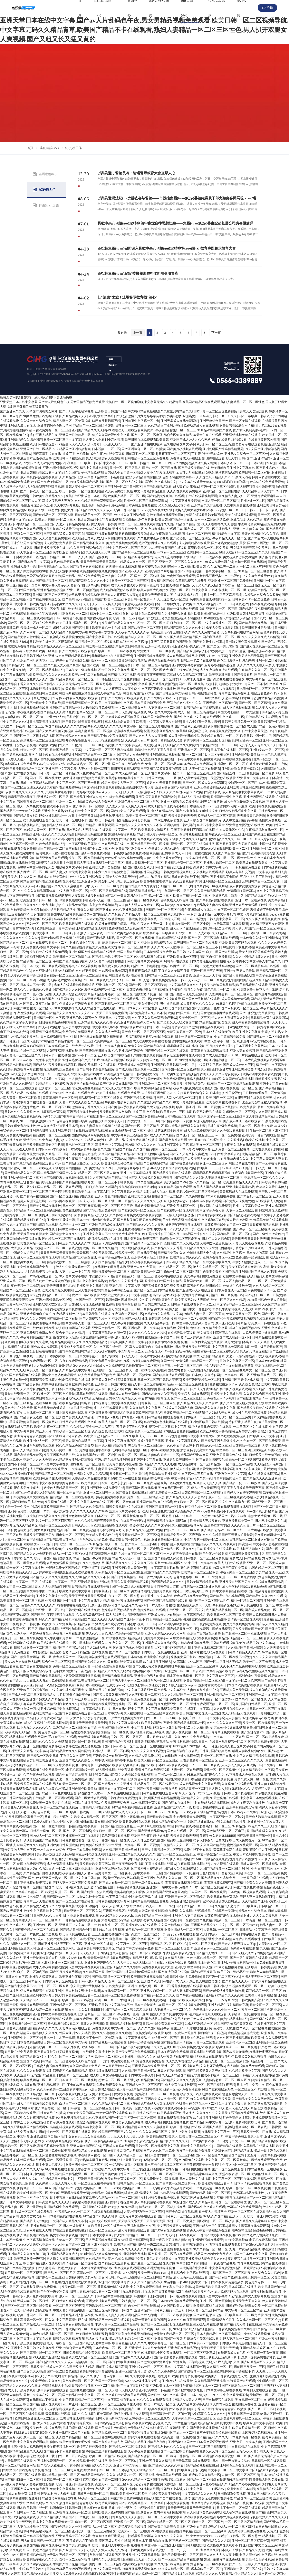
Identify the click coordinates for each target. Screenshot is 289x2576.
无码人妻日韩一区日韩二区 (36, 2301)
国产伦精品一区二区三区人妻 (53, 514)
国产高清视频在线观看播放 (226, 679)
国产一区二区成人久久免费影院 (204, 782)
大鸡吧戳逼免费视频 (231, 1436)
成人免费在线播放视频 (15, 1713)
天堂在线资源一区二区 (20, 1393)
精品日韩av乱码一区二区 (244, 740)
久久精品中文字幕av (231, 1252)
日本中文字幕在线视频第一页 (184, 2366)
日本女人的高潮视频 (260, 1252)
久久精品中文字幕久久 (192, 2404)
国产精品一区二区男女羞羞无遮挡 (129, 2009)
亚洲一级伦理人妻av (159, 646)
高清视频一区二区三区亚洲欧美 (42, 740)
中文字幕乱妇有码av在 (146, 1295)
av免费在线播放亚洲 (159, 510)
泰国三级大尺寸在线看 (78, 1046)
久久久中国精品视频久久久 (251, 956)
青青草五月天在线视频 (39, 1901)
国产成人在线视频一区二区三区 (262, 646)
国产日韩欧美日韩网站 (59, 1539)
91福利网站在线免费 (246, 1934)
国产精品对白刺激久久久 (198, 848)
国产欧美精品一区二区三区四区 (169, 2522)
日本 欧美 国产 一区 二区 (216, 1097)
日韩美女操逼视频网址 (176, 872)
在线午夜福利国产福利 (20, 1718)
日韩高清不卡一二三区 (111, 1859)
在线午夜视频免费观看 (176, 2188)
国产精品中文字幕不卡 (170, 1690)
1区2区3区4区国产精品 (171, 1647)
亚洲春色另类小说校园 (23, 1511)
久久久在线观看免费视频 (184, 491)
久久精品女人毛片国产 (269, 1464)
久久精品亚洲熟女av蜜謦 (267, 923)
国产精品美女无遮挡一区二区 (34, 1417)
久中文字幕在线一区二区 (110, 1346)
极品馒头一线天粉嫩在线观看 (200, 2094)
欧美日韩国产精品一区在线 (174, 519)
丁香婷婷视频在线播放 (160, 1863)
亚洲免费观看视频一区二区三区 (212, 1704)
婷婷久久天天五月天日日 (164, 782)
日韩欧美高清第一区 (54, 1506)
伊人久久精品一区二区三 (210, 1267)
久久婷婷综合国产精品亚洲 (262, 1393)
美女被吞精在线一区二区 (195, 1506)
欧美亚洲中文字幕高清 (271, 947)
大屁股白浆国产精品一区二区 (46, 1154)
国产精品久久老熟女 (140, 1530)
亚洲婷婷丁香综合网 (61, 1220)
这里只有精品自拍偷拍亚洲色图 (147, 477)
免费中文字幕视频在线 (65, 2489)
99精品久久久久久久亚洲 (201, 1248)
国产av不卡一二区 (84, 1055)
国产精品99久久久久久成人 (93, 510)
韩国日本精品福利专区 (173, 1389)
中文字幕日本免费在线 (270, 858)
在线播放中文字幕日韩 (71, 867)
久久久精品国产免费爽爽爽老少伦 (98, 500)
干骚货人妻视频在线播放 (31, 745)
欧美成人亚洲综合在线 (101, 1534)
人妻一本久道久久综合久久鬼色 (81, 1102)
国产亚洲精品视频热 (101, 937)
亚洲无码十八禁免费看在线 (105, 1487)
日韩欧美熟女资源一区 (240, 1027)
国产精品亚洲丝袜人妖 (192, 651)
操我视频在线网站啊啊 (123, 1878)
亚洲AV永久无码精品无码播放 (69, 655)
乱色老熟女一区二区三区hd (223, 989)
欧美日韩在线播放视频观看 (233, 759)
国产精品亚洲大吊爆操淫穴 (220, 1440)
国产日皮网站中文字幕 (15, 1304)
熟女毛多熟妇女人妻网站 (192, 1299)
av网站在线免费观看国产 (244, 2207)
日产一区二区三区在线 (204, 1765)
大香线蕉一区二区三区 (39, 1412)
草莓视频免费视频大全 (224, 731)
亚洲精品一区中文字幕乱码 (217, 914)
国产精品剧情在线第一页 (256, 623)
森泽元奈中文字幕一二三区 (143, 1873)
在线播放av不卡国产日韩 (162, 1337)
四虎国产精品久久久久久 (168, 1581)
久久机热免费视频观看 (118, 796)
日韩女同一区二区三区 (131, 425)
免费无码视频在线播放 (93, 1737)
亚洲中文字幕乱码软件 (136, 1173)
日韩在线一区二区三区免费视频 (147, 458)
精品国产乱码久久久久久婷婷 (24, 1318)
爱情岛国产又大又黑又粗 (181, 1243)
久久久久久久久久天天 (212, 2113)
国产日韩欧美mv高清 (161, 1816)
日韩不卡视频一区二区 (46, 1831)
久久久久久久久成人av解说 (260, 637)
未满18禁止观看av (173, 2479)
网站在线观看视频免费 (267, 2160)
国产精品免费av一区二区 (109, 2432)
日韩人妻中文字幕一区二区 (225, 919)
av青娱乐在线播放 (267, 2526)
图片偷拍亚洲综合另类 (36, 956)
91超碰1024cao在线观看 (124, 1478)
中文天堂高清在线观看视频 (229, 923)
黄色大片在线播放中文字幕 (165, 2258)
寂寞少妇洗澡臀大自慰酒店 (221, 1901)
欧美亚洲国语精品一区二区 (201, 1379)
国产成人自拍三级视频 (179, 1868)
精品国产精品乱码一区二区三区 (240, 1638)
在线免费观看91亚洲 (120, 1986)
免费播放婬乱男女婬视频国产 (82, 1746)
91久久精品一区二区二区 (174, 1267)
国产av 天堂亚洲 (139, 1158)
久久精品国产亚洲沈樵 (210, 2381)
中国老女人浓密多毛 (25, 1252)
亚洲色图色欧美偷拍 (246, 754)
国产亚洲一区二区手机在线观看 (244, 1633)
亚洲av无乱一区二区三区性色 (109, 900)
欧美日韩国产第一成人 (183, 1013)
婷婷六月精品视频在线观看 (19, 510)
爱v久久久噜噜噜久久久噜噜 (216, 524)
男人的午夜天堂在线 (109, 1389)
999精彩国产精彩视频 (133, 2239)
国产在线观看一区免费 (42, 1102)
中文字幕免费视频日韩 (145, 2286)
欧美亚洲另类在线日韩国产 (118, 1083)
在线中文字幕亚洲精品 (131, 2037)
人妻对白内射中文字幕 (92, 2409)
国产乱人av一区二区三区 (100, 2526)
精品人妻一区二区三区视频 (224, 2061)
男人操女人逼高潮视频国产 (65, 2258)
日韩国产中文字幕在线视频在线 (121, 698)
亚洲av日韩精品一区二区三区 (224, 1694)
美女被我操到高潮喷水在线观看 (219, 1332)
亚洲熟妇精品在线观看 (91, 928)
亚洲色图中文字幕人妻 (138, 787)
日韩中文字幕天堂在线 (257, 731)
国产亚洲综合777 (268, 467)
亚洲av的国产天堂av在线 (86, 933)
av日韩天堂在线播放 (190, 472)
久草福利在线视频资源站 (64, 787)
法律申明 (145, 374)
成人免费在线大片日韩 (29, 2131)
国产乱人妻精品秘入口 (238, 975)
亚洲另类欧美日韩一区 (179, 1459)
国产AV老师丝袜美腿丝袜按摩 (197, 811)
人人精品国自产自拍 (34, 1450)
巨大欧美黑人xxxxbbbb (200, 1158)
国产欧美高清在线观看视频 (171, 1375)
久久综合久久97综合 (266, 2272)
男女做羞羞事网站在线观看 (219, 1013)
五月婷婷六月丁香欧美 (176, 604)
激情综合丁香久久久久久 (22, 684)
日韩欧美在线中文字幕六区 (90, 1191)
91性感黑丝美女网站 (64, 2249)
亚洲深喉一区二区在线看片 (81, 1835)
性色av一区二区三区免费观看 (187, 1384)
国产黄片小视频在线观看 (184, 449)
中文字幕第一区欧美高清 (160, 933)
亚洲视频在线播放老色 (82, 1111)
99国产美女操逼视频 (76, 2545)
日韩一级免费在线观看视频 (186, 608)
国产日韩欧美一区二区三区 (39, 491)
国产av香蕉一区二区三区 (145, 627)
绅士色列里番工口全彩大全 (215, 1873)
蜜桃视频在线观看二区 (39, 820)
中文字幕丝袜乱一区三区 (220, 623)
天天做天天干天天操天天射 (126, 2136)
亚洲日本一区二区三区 (193, 749)
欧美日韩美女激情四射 (153, 829)
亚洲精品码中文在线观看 (60, 2207)
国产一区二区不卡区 (153, 1812)
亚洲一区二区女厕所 (70, 801)
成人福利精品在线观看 (194, 543)
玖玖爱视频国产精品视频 (87, 482)
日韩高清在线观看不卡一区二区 (193, 1304)
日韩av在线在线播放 (203, 693)
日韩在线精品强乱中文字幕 (238, 811)
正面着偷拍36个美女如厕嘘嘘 (28, 914)
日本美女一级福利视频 (81, 670)
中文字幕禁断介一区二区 (214, 1854)
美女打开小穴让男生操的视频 (21, 543)
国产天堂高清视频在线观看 (191, 2460)
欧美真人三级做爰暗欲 (178, 2286)
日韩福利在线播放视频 (195, 2169)
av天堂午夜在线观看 (207, 435)
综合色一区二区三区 (56, 1661)
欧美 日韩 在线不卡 (142, 2113)
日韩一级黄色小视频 (68, 618)
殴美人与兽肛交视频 (240, 872)
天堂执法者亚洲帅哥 (163, 1473)
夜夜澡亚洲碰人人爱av (77, 1873)
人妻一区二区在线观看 (204, 768)
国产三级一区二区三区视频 (147, 608)
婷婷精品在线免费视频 (163, 660)
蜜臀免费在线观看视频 (217, 1779)
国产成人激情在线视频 (266, 999)
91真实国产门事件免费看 (230, 1567)
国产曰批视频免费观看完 (53, 895)
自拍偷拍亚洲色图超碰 (138, 519)
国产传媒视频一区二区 (104, 557)
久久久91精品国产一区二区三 (181, 1694)
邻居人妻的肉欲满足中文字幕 (82, 1440)
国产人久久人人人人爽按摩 (148, 735)
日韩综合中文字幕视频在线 (193, 759)
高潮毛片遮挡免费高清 (53, 2145)
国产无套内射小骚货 (206, 1008)
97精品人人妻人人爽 (207, 1483)
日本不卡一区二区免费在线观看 (239, 2507)
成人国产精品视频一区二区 (48, 580)
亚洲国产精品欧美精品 (139, 1097)
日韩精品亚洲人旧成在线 (76, 2315)
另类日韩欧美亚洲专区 (42, 1760)
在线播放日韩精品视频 (120, 839)
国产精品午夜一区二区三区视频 (134, 552)
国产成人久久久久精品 (159, 1135)
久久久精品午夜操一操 (159, 1323)
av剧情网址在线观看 (22, 1643)
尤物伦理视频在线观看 (45, 688)
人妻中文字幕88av (113, 1158)
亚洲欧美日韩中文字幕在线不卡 (111, 2004)
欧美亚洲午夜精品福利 (74, 1976)
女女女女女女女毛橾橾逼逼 (87, 2136)
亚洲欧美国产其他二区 (174, 1008)
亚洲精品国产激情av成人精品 (242, 1379)
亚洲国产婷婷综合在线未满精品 (263, 834)
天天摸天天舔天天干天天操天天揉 (142, 2221)
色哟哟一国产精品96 (129, 1633)
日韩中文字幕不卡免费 (71, 1229)
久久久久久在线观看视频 (34, 2070)
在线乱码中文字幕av (198, 1708)
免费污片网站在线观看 (215, 1628)
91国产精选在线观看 (228, 2145)
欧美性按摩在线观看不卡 (60, 529)
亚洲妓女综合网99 (26, 1708)
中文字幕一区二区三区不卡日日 (78, 782)
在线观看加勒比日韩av (106, 2211)
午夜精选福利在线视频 (178, 1953)
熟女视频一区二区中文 (251, 2399)
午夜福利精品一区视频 (61, 1600)
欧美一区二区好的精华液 (86, 858)
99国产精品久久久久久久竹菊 (65, 726)
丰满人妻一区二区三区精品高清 (117, 2324)
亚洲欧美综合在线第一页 (110, 1755)
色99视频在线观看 (191, 2160)
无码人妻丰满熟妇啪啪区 (106, 961)
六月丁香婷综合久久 (19, 1558)
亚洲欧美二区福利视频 (143, 1196)
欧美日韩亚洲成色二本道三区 (85, 496)
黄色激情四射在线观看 (196, 1567)
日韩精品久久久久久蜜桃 (126, 2517)
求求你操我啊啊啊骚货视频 (45, 486)
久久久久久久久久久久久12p (19, 937)
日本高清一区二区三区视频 (42, 1859)
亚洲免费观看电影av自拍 (268, 496)
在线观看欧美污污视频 (148, 2423)
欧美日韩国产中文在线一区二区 (106, 463)
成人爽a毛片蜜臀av (186, 486)
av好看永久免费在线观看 (80, 698)
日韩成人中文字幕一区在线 (123, 472)
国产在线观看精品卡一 (252, 1398)
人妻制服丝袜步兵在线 (87, 895)
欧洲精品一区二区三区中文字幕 (75, 1727)
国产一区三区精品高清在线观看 (257, 966)
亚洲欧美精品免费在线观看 (64, 2141)
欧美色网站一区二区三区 (79, 2286)
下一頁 (216, 332)
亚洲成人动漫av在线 (161, 811)
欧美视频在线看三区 (58, 1502)
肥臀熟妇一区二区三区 (215, 1826)
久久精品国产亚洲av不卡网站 (103, 1972)
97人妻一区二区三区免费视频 (217, 411)
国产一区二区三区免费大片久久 (26, 679)
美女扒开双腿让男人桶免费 (55, 1854)
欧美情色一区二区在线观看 (243, 1619)
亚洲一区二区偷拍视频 (82, 590)
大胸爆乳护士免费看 (224, 651)
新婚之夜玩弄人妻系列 (57, 500)
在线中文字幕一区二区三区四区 (125, 547)
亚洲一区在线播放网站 (156, 1746)
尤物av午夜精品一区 (69, 463)
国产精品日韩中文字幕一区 (209, 2122)
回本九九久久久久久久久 (26, 792)
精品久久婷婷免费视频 (244, 2484)
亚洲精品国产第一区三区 (50, 594)
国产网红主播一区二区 (192, 1718)
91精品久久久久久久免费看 (48, 1741)
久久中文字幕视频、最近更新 (74, 505)
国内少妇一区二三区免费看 (180, 1069)
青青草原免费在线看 (225, 1732)
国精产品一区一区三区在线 (164, 909)
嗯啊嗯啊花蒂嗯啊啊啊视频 (211, 1173)
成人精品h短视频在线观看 (118, 590)
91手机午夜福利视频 (226, 1309)
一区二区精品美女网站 (131, 707)
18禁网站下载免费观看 (20, 764)
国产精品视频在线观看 (25, 1375)
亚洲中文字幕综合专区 (51, 1596)
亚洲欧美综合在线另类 (258, 1718)
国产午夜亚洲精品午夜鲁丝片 (157, 1788)
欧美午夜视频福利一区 (59, 2446)
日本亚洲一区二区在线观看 (266, 933)
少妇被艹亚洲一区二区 (95, 2249)
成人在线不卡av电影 (129, 1337)
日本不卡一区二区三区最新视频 (117, 1516)
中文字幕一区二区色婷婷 (231, 909)
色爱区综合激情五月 (64, 1652)
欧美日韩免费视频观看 (209, 1807)
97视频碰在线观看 (17, 1346)
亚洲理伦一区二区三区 (229, 764)
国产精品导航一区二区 (182, 1628)
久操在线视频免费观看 (98, 707)
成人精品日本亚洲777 (215, 1069)
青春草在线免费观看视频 (267, 482)
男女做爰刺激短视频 (48, 1530)
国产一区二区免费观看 (227, 2169)
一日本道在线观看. (273, 2150)
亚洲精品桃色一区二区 (224, 1060)
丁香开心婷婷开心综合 (207, 453)
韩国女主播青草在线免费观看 (248, 2225)
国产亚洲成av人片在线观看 (195, 1290)
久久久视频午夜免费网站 (95, 2413)
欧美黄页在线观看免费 (121, 1464)
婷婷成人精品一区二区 (173, 2569)
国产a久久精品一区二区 (205, 1182)
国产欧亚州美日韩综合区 (122, 895)
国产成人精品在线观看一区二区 (137, 1069)
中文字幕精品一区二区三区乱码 (238, 1304)
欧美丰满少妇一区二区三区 (84, 2164)
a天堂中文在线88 (61, 1008)
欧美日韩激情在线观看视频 (51, 1478)
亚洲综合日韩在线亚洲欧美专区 (52, 1130)
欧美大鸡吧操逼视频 (82, 608)
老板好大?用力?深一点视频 (71, 1671)
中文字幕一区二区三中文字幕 (228, 2470)
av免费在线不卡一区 (262, 1290)
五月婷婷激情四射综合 (220, 665)
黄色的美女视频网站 (272, 1577)
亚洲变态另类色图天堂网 (54, 425)
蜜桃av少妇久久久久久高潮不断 (166, 792)
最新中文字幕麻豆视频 (71, 1774)
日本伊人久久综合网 (216, 1238)
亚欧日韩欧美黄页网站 (244, 1553)
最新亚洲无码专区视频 (166, 632)
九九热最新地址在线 (136, 2291)
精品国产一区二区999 (116, 1436)
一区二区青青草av (240, 858)
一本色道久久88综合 (51, 1849)
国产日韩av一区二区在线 (264, 1036)
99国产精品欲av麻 (26, 2098)
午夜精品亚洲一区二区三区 (218, 745)
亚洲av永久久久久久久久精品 (53, 834)
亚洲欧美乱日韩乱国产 (179, 825)
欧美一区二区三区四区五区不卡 (199, 947)
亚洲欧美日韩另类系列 (272, 505)
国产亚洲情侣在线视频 (146, 444)
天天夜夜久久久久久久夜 (132, 632)
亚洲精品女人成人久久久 (120, 1812)
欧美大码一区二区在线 (32, 2249)
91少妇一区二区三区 (127, 980)
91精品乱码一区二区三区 (100, 660)
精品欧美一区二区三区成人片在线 (57, 2047)
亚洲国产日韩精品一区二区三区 (191, 1906)
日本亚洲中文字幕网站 (251, 1046)
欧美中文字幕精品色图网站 (153, 1088)
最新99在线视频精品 (133, 660)
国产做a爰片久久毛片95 (130, 1605)
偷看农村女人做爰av (22, 876)
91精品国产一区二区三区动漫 (230, 2272)
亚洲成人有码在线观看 (26, 1704)
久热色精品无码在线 (65, 561)
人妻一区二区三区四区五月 (240, 2475)
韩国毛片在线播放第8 (74, 693)
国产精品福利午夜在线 (29, 1220)
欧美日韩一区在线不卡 (140, 599)
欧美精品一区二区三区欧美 (200, 1572)
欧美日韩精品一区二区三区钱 (150, 463)
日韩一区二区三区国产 (207, 2522)
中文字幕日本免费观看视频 (102, 787)
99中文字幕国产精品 (79, 1469)
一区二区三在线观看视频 (35, 618)
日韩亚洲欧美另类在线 (49, 547)
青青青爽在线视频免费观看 (184, 1882)
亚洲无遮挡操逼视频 (79, 1572)
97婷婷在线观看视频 (256, 2333)
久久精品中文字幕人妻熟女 (19, 1022)
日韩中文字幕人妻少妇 (124, 1722)
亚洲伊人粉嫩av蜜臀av (152, 1154)
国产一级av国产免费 (37, 994)
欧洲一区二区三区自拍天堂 (56, 1393)
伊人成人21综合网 (182, 1469)
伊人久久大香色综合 (100, 1633)
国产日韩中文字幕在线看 (17, 2202)
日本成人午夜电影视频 (193, 796)
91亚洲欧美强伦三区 (193, 1060)
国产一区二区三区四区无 (188, 1398)
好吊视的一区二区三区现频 (144, 1929)
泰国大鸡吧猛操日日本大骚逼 (237, 712)
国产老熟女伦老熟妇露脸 (228, 543)
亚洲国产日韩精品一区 (75, 435)
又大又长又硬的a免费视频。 (90, 1718)
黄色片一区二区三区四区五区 (50, 1107)
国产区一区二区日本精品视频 (34, 735)
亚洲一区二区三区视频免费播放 (145, 500)
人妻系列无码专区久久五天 (257, 745)
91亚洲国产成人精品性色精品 (193, 2329)
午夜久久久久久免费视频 (37, 905)
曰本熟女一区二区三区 (206, 1144)
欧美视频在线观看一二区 (82, 1995)
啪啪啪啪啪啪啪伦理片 (232, 482)
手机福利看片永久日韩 (135, 1027)
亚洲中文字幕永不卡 (97, 1234)
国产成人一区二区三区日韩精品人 (208, 529)
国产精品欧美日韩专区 (185, 1859)
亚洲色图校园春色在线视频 (62, 1210)
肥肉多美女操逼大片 (28, 1487)
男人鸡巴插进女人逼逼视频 (104, 458)
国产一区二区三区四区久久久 (25, 787)
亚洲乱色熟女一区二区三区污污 (137, 801)
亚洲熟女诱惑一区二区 (219, 862)
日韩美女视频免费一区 (237, 721)
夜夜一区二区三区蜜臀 (124, 1596)
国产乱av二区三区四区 (15, 594)
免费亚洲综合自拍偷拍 (185, 1901)
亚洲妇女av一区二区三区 (267, 749)
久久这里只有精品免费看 (53, 1342)
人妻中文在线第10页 (103, 2221)
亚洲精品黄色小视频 (51, 590)
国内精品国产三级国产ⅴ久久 (57, 1173)
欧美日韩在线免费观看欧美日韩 (147, 439)
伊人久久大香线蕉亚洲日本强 (57, 1126)
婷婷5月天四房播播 (150, 1440)
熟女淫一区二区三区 (112, 2080)
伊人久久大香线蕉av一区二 (74, 1267)
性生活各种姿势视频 (136, 820)
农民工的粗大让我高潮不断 (166, 806)
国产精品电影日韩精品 (15, 1064)
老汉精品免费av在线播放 (105, 1238)
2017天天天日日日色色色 (57, 1285)
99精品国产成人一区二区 (106, 1544)
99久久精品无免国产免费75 (75, 1445)
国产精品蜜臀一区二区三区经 (82, 2174)
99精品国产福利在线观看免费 (40, 881)
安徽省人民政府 (73, 380)
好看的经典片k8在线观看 (229, 439)
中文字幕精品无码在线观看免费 (195, 1638)
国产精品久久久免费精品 (87, 1506)
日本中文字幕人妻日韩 (144, 2075)
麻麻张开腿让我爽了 (22, 796)
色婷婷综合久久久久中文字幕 (149, 1525)
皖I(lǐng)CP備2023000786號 (122, 374)
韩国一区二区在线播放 (231, 2202)
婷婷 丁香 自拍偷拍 (75, 453)
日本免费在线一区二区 (230, 1290)
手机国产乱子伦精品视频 (70, 961)
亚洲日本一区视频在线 (251, 900)
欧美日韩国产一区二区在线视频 (81, 491)
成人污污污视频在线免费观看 (37, 2103)
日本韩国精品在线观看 (29, 2160)
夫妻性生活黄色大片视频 (125, 2150)
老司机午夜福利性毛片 (172, 2428)
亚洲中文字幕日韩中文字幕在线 (33, 2348)
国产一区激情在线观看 (245, 420)
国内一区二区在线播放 (46, 778)
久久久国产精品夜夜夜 (261, 919)
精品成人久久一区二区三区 (139, 561)
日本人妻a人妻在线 (162, 1605)
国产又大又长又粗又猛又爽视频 (150, 1177)
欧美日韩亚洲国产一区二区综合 (78, 623)
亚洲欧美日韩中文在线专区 (96, 1948)
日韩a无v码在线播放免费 (17, 862)
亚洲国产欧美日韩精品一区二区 (22, 768)
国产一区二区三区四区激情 (150, 670)
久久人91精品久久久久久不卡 (89, 1577)
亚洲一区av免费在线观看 (84, 1849)
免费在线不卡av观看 (221, 1398)
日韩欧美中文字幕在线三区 (144, 919)
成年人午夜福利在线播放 (247, 1802)
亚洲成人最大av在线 (22, 425)
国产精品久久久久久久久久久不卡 (138, 825)
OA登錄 (267, 7)
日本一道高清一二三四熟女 (194, 1036)
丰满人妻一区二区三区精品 (220, 500)
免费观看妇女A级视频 (124, 928)
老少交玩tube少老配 (119, 1685)
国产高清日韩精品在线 (144, 890)
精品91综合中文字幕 (226, 533)
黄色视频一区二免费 (260, 773)
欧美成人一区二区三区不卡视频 (154, 1436)
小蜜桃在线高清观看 (128, 731)
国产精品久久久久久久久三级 (20, 2385)
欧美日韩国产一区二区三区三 (37, 2315)
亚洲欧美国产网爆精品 (160, 571)
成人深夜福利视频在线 (59, 2409)
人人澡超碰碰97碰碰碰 (49, 1365)
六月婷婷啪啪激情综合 (15, 430)
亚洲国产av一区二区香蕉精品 (185, 1896)
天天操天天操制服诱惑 (178, 1215)
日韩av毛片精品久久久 (241, 2573)
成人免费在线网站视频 (15, 1135)
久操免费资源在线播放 (142, 1140)
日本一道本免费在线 (31, 1896)
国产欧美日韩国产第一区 (254, 1835)
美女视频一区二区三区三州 (147, 1445)
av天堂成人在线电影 (142, 2428)
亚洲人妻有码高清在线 (270, 1784)
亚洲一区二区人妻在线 (194, 933)
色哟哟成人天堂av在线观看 (54, 853)
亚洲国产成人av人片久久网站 (190, 439)
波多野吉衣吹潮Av (239, 1220)
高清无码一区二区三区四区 (121, 942)
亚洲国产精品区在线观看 (120, 1910)
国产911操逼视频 (189, 571)
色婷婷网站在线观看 (168, 1276)
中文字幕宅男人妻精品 (150, 1628)
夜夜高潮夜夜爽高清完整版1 (192, 1088)
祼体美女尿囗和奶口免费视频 (191, 1657)
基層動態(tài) (48, 174)
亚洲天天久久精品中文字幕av (28, 1751)
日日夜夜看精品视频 (125, 768)
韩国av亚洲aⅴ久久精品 (74, 2033)
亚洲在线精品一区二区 (270, 1365)
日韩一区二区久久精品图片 (193, 1727)
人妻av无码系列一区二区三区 (144, 2211)
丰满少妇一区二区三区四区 (72, 1431)
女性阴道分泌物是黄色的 (156, 1299)
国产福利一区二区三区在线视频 (30, 1168)
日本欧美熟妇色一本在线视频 (106, 627)
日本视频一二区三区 (106, 449)
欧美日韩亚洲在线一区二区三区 (37, 2418)
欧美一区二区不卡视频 (128, 618)
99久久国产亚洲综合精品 (262, 449)
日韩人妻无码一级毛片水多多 (139, 1356)
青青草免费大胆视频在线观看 (31, 919)
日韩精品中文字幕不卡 (255, 1929)
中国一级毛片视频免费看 (40, 2550)
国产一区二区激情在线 (48, 1826)
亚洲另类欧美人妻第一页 (129, 1567)
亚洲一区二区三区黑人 (125, 467)
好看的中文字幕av (182, 477)
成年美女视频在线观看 (53, 2390)
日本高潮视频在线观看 (45, 721)
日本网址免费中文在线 (270, 1520)
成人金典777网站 (38, 1041)
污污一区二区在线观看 (166, 1680)
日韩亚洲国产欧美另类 (215, 1751)
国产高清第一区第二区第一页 (145, 1934)
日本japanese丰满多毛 (51, 1149)
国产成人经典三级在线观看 (242, 1121)
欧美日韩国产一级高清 (243, 2413)
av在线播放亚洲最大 (157, 1661)
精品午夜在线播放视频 (126, 1600)
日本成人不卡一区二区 (233, 463)
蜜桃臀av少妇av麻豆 (233, 806)
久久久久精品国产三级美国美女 (51, 999)
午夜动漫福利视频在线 (193, 1863)
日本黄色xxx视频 (267, 1361)
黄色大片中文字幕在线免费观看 (209, 2230)
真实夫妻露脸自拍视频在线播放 (101, 1126)
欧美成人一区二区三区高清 (216, 815)
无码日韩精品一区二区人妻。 (262, 881)
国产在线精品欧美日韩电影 (72, 1403)
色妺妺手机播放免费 (110, 505)
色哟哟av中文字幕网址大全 (35, 867)
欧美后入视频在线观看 (193, 1393)
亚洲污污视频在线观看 (149, 655)
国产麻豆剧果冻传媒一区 (210, 2315)
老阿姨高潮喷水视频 (95, 585)
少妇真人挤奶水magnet (172, 1201)
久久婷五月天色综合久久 (191, 1093)
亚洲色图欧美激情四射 (15, 2028)
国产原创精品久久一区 (20, 1173)
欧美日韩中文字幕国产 (189, 952)
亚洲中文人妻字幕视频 (249, 529)
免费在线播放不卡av (223, 1384)
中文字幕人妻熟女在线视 (164, 721)
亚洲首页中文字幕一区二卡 (140, 420)
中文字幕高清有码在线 (114, 1257)
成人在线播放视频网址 (182, 655)
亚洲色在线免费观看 (243, 905)
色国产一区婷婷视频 (109, 2381)
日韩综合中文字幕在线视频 (189, 2272)
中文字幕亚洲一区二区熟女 (225, 1816)
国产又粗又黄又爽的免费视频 (152, 1666)
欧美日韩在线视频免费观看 (267, 806)
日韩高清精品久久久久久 (243, 1652)
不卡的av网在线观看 (61, 1201)
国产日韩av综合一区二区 (122, 1746)
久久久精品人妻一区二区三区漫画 (115, 2103)
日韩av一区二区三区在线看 (268, 1708)
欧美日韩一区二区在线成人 (93, 980)
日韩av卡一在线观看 (56, 1055)
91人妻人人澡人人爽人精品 (238, 2108)
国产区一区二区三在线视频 (135, 937)
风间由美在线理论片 (208, 1140)
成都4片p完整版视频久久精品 (256, 1671)
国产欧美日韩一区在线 (88, 806)
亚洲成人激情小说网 (25, 566)
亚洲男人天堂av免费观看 (260, 1915)
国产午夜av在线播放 (213, 1553)
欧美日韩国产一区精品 (270, 721)
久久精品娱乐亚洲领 (174, 1328)
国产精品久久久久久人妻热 (145, 1224)
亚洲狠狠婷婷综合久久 (266, 853)
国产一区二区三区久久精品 (108, 1779)
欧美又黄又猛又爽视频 (114, 966)
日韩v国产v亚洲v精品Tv (255, 458)
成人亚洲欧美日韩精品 (184, 735)
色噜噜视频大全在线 (201, 1252)
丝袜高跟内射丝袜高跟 (207, 1619)
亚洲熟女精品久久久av (140, 2056)
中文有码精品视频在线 (143, 411)
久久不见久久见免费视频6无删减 (154, 1017)
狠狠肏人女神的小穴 (51, 764)
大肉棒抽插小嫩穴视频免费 (180, 1755)
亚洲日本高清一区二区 (15, 1191)
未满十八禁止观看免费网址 (26, 2343)
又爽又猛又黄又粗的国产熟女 (171, 641)
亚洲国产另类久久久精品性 (188, 839)
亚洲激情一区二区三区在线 (156, 651)
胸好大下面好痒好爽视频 (17, 895)
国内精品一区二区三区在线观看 (59, 1187)
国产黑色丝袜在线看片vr (176, 1140)
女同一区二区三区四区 (124, 1981)
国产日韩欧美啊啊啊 (122, 2362)
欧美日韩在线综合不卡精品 (238, 425)
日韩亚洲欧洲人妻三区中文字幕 (230, 1746)
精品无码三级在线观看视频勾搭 (212, 2056)
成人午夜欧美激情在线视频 (251, 1022)
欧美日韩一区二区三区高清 (215, 444)
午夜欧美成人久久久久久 (104, 726)
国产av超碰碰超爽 (189, 688)
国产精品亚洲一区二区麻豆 (226, 1831)
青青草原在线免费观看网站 (95, 1252)
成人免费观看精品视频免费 (97, 1375)
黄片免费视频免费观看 (121, 543)
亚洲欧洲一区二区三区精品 (134, 1309)
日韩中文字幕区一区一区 (219, 571)
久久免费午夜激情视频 (153, 538)
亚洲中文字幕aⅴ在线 (274, 1083)
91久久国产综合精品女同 (171, 2564)
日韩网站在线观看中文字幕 (78, 1422)
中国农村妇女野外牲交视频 (81, 1990)
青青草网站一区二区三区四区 (204, 740)
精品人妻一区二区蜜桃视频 (146, 1384)
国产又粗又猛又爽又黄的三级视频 (164, 768)
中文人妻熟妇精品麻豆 (150, 491)
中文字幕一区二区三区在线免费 (234, 2178)
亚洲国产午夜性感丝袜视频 (150, 1835)
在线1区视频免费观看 (172, 1962)
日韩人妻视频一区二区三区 (144, 862)
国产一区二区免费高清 (143, 1483)
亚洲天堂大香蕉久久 (115, 1295)
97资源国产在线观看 (241, 2381)
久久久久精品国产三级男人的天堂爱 (100, 1008)
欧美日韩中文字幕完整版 (97, 2371)
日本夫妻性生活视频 (204, 961)
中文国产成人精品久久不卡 (68, 2221)
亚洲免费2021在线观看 (141, 1925)
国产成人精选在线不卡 (218, 1055)
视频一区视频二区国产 (29, 1356)
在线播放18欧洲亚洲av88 (79, 881)
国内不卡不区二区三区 (23, 1464)
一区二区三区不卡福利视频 (114, 1182)
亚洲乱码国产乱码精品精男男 (223, 449)
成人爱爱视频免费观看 (245, 886)
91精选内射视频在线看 (193, 1643)
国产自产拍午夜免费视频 (225, 1318)
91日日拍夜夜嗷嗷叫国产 (37, 1121)
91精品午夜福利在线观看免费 (132, 1807)
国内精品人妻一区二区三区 (61, 2475)
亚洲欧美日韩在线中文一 (43, 1398)
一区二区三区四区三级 (117, 1205)
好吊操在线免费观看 (19, 2051)
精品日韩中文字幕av (260, 1643)
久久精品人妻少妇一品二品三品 (103, 1140)
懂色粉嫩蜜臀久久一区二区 (241, 2094)
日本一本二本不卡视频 (59, 2037)
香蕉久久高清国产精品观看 (130, 1581)
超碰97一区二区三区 (34, 749)
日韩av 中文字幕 (16, 1976)
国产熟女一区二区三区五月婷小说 (184, 1365)
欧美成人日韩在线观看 (263, 1323)
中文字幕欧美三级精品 (42, 651)
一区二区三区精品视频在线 (45, 670)
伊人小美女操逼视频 (192, 778)
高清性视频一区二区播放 (79, 2263)
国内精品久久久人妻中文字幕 (215, 1408)
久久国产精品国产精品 (180, 524)
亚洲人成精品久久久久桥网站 (178, 745)
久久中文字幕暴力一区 (234, 1502)
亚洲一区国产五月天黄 (206, 970)
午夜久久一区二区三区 (224, 834)
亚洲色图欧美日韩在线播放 (208, 1422)
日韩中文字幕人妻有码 (111, 1046)
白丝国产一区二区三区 (177, 890)
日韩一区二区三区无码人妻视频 (159, 1379)
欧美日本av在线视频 (90, 1685)
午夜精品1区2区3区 (225, 1605)
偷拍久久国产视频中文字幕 (111, 435)
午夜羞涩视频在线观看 (29, 1013)
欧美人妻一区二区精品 (42, 1370)
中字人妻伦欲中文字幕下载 (36, 2456)
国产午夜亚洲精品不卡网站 (219, 876)
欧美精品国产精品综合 (129, 2244)
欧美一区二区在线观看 (258, 1722)
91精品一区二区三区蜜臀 (255, 571)
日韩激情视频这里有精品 (151, 1741)
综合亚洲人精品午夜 (44, 435)
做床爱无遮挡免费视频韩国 (215, 1469)
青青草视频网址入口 (14, 1182)
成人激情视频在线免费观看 (115, 1769)
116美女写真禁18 (211, 801)
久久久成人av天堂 (98, 552)
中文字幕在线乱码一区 (28, 1892)
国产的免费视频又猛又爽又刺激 (194, 463)
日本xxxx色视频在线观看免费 (103, 919)
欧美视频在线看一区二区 (257, 1605)
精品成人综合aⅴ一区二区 (64, 825)
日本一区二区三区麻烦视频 (222, 594)
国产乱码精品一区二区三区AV (116, 1003)
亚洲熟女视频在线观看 (101, 2301)
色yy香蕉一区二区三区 (53, 1812)
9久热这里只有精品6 (238, 618)
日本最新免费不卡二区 (202, 806)
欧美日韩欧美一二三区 (204, 1168)
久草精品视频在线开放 (191, 580)
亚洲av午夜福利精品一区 (31, 1309)
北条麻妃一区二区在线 (251, 2127)
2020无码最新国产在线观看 (168, 547)
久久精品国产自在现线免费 (42, 1873)
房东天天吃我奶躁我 (253, 411)
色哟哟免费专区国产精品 (220, 1271)
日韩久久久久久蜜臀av (20, 1111)
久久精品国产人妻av (100, 2258)
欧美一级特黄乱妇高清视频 (33, 2310)
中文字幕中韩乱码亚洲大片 (33, 1431)
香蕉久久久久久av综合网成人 (220, 1074)
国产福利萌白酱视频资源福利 (20, 2498)
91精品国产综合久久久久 (198, 1234)
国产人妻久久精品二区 (117, 576)
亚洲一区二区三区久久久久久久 (181, 561)
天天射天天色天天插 (251, 815)
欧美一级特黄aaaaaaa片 (148, 1882)
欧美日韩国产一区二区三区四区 (178, 1530)
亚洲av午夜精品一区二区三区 (28, 524)
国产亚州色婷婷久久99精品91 (35, 1492)
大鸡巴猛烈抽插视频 (272, 425)
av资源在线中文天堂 (273, 477)
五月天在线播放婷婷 (89, 1290)
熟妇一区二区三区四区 (42, 923)
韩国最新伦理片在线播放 (126, 975)
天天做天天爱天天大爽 (157, 594)
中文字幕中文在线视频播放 (45, 1483)
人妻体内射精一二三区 (93, 768)
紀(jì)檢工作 (47, 189)
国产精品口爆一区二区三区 (23, 2479)
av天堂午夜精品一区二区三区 (50, 1295)
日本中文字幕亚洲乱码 (105, 2235)
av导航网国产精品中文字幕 (128, 1342)
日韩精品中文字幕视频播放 (202, 707)
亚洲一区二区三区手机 (110, 2000)
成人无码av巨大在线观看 (47, 1469)
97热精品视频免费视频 (218, 1859)
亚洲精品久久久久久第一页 (26, 2254)
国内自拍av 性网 (55, 2136)
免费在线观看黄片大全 (157, 1967)
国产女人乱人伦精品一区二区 (177, 1097)
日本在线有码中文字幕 (128, 1708)
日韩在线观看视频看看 (201, 496)
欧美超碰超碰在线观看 (135, 1821)
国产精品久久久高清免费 (57, 712)
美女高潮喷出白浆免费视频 (247, 2531)
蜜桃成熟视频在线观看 (187, 1041)
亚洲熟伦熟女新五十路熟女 (240, 768)
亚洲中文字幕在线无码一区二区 (146, 1906)
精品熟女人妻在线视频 (212, 905)
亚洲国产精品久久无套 (248, 2550)
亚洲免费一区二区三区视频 (231, 1149)
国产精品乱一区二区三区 (254, 1196)
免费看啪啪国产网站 (241, 890)
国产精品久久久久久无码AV (59, 684)
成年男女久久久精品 (31, 1845)
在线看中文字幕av (20, 2376)
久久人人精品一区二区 (269, 1285)
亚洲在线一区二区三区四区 (221, 881)
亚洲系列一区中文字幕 (230, 1473)
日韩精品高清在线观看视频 (150, 1901)
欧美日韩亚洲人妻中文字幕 (55, 928)
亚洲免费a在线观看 (114, 1525)
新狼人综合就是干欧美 (270, 839)
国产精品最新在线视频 (42, 1224)
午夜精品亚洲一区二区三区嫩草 (196, 1666)
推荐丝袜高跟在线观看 (270, 994)
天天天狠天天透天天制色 (17, 1149)
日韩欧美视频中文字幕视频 (143, 961)
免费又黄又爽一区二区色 (184, 1031)
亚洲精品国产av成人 (126, 1318)
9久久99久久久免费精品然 (202, 632)
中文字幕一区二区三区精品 (244, 2310)
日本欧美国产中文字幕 (192, 2268)
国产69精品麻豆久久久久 (258, 2362)
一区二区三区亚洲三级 (199, 773)
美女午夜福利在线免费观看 (203, 1276)
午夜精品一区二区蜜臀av (216, 1699)
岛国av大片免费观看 (174, 1361)
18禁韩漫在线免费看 (273, 1210)
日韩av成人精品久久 (178, 1262)
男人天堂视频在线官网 (101, 2239)
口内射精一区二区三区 (72, 2075)
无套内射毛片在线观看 (75, 2028)
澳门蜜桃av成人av (52, 717)
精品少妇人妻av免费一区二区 (157, 834)
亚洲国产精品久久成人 (62, 2254)
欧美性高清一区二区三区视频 (146, 815)
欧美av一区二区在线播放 (89, 674)
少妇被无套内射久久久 (233, 1158)
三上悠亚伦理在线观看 (252, 1878)
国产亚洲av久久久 (12, 411)
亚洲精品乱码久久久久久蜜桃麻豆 (59, 886)
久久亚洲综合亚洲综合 (177, 613)
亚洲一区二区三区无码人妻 (266, 1563)
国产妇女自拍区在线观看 (128, 811)
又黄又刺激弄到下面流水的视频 (193, 829)
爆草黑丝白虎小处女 (109, 1624)
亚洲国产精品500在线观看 (107, 1224)
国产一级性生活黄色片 (268, 1234)
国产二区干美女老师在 (222, 646)
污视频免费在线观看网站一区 (210, 599)
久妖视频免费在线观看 (239, 505)
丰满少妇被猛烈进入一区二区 (253, 1262)
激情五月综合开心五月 (36, 505)
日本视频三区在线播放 (65, 2197)
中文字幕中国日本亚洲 (42, 1591)
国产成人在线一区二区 (114, 1882)
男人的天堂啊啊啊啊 (168, 557)
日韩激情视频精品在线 (150, 1205)
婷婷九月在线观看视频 (81, 966)
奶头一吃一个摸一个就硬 (22, 1506)
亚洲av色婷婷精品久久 (209, 787)
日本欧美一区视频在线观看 (160, 1652)
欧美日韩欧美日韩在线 (185, 2127)
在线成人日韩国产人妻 (177, 1408)
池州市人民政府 (94, 380)
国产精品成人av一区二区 (37, 2324)
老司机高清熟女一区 (80, 1769)
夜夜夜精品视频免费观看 (175, 1187)
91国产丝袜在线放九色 (20, 773)
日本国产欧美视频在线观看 (123, 933)
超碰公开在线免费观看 (163, 2197)
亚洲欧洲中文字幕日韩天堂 (107, 416)
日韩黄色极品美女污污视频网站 (148, 989)
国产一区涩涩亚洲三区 (62, 2160)
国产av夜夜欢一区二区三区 (240, 1008)
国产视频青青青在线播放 (87, 566)
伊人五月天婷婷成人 (116, 2066)
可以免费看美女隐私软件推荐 (109, 1361)
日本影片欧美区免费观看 (60, 1981)
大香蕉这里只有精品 (115, 1920)
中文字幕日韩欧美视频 (29, 604)
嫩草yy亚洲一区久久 (47, 2244)
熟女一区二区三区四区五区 (54, 1520)
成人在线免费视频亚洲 (199, 1130)
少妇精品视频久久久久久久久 (148, 1859)
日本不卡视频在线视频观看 (33, 1882)
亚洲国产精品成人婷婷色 (165, 1558)
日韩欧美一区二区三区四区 (157, 1403)
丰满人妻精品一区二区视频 (93, 731)
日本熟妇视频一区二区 (140, 1624)
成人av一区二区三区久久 (70, 1553)
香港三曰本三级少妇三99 (34, 458)
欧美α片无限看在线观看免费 (69, 2192)
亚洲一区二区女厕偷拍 (215, 2301)
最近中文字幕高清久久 (160, 482)
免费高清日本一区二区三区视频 (201, 1887)
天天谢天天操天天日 (115, 444)
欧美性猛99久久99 (187, 1511)
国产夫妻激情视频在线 (211, 1459)
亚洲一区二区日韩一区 (99, 1492)
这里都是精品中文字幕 (98, 1337)
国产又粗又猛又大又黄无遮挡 (63, 533)
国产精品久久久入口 (216, 2540)
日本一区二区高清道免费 (211, 519)
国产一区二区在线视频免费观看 (184, 2004)
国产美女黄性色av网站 (208, 641)
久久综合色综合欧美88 (254, 1384)
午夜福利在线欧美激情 (120, 1102)
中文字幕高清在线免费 (230, 1036)
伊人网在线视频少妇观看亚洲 (40, 1990)
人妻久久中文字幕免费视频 (162, 858)
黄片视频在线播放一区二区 (226, 726)
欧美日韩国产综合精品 (15, 1163)
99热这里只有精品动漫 (221, 472)
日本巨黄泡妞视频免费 (150, 702)
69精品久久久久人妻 (210, 2573)
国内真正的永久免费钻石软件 (59, 1215)
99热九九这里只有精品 (154, 876)
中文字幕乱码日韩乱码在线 (98, 1356)
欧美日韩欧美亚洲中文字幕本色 (233, 467)
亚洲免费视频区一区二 (182, 1205)
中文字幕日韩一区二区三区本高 (106, 2470)
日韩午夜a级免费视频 (222, 1126)
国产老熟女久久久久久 (65, 1234)
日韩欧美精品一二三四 (169, 2310)
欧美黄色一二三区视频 (176, 1111)
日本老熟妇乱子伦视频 (225, 1093)
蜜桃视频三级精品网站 (45, 1031)
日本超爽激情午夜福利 (83, 1149)
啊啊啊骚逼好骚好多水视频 (186, 1046)
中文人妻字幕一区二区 (72, 890)
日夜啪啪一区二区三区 (174, 453)
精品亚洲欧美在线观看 (51, 858)
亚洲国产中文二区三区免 (97, 848)
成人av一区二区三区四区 (237, 2526)
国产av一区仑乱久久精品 (213, 2155)
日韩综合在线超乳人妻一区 (113, 2089)
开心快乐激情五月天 (79, 740)
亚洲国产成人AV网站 (38, 463)
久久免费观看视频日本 (232, 1130)
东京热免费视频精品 (22, 646)
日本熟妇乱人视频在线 (82, 829)
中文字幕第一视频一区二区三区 (206, 1539)
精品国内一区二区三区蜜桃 (51, 1135)
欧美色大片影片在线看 (260, 1995)
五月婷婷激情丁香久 (220, 1046)
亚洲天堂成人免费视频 (133, 1064)
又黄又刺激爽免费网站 (127, 1718)
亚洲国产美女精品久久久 (89, 1661)
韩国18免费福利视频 (122, 834)
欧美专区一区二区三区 (194, 1017)
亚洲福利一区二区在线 (111, 984)
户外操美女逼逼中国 (59, 792)
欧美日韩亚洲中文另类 (262, 2216)
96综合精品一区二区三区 (160, 2160)
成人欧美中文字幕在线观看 (151, 1041)
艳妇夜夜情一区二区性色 (221, 1370)
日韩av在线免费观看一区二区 (163, 2023)
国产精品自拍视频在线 (160, 2019)
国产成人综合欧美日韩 (143, 867)
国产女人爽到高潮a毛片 (249, 430)
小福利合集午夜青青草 (251, 1675)
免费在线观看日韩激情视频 (204, 514)
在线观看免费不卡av (265, 693)
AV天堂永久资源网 (192, 679)
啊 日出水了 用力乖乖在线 (150, 2540)
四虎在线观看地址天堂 (221, 458)
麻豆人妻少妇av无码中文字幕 (70, 872)
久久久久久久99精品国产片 (151, 2131)
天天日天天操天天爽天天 (57, 1252)
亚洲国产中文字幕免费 (61, 768)
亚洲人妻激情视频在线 (110, 1196)
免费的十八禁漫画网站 (78, 1031)
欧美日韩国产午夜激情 (157, 1722)
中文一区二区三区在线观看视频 (140, 524)
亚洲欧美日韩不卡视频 (32, 1690)
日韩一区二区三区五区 (159, 1718)
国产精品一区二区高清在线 (59, 848)
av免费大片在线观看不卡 (169, 2108)
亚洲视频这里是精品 (118, 1074)
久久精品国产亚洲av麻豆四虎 (166, 1892)
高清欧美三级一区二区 (90, 2362)
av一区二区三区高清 (47, 1920)
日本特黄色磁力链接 (83, 1154)
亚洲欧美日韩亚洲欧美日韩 (246, 613)
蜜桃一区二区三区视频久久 (219, 1351)
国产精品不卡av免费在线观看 (107, 735)
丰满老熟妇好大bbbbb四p (178, 905)
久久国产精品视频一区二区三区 (155, 1149)
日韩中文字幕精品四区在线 (228, 1591)
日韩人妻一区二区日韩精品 (56, 773)
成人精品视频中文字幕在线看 (242, 792)
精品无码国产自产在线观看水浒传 (167, 2498)
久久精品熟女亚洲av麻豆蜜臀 (73, 1459)
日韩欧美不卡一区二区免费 (251, 599)
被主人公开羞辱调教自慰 (110, 1408)
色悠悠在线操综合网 (85, 1732)
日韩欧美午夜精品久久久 (47, 496)
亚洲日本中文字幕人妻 (114, 1017)
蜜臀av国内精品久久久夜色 (260, 533)
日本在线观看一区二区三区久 (103, 1116)
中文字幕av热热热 (101, 632)
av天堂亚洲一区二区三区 (34, 552)
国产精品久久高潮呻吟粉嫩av (256, 2221)
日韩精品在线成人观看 (261, 717)
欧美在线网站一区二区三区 (179, 966)
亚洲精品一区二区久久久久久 (264, 1177)
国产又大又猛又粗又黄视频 (54, 731)
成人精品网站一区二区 (193, 1464)
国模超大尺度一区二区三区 (19, 1628)
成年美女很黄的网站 (81, 2113)
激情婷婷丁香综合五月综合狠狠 (242, 1248)
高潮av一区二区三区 (91, 2272)
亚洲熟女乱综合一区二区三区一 (246, 453)
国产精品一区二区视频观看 (128, 2446)
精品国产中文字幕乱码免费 (135, 1948)
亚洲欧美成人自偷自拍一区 (107, 867)
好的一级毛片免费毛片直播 (182, 2089)
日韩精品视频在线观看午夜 (91, 1586)
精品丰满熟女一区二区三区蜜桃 (89, 764)
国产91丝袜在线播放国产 (126, 2098)
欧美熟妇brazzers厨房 (182, 914)
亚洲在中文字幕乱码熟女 (43, 613)
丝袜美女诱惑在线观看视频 (142, 1215)
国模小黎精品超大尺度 (166, 740)
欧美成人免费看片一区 (76, 1346)
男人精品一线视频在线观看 (29, 1093)
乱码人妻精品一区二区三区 (238, 2338)
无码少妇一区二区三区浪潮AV (197, 1191)
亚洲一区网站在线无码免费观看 (203, 1652)
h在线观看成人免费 (268, 1201)
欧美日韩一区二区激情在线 (72, 956)
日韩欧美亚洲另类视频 (15, 1967)
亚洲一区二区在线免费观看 (120, 1995)
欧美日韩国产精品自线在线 (53, 1558)
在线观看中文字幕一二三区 (225, 717)
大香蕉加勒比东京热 (89, 2169)
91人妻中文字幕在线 (73, 1276)
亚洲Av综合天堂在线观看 (73, 2348)
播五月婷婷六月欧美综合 (249, 1431)
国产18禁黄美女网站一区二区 (31, 1657)
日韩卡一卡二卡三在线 (262, 510)
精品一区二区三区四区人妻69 (98, 1173)
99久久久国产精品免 (154, 928)
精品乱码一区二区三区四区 (31, 1962)
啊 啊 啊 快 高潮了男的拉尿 (260, 1868)
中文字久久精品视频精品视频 (253, 1755)
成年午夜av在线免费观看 (107, 453)
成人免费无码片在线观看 (231, 2291)
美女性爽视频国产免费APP (35, 1267)
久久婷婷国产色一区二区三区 (157, 1060)
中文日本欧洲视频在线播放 (252, 1854)
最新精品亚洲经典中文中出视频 (218, 576)
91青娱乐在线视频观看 (78, 688)
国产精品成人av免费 (34, 2221)
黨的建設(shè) (49, 148)
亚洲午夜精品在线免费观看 (81, 1158)
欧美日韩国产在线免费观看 (243, 1887)
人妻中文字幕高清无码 (221, 2296)
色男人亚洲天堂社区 (31, 1201)
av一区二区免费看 (227, 1135)
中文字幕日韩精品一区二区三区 (204, 858)
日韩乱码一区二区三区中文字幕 (199, 698)
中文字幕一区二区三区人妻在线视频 (148, 726)
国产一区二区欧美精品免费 (144, 1116)
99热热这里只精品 (112, 815)
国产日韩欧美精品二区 (154, 1304)
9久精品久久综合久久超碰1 (261, 594)
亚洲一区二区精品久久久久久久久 (132, 1201)
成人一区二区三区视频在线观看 (39, 1257)
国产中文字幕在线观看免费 (78, 651)
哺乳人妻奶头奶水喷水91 (228, 684)
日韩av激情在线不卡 (185, 876)
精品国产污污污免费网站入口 (214, 2254)
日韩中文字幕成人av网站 (37, 782)
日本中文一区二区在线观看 (45, 966)
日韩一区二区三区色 (14, 952)
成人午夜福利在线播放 (126, 1323)
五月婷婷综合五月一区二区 (19, 1215)
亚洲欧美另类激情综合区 (249, 1069)
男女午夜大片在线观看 (219, 688)
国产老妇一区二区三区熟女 (263, 1295)
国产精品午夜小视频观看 (256, 608)
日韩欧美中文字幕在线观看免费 (72, 1093)
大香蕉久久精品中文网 (26, 1248)
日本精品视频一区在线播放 (108, 2042)
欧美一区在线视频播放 (140, 1389)
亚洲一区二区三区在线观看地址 (250, 2211)
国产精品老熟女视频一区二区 (112, 956)
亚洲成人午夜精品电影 (106, 693)
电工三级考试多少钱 (184, 670)
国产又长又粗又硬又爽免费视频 (139, 1220)
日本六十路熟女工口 (89, 839)
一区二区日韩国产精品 (20, 590)
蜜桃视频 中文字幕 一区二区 (124, 1351)
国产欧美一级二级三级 (156, 2329)
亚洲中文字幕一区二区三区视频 (137, 1845)
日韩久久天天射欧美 (86, 1525)
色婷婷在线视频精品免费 (118, 1610)
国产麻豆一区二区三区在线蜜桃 (153, 2263)
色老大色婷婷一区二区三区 (192, 1577)
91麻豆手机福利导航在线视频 (236, 1003)
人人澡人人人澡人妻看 (84, 444)
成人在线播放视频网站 (263, 1473)
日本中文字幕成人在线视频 (123, 1713)
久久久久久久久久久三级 (224, 1722)
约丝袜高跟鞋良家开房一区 (24, 1816)
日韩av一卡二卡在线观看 (198, 660)
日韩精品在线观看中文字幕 (45, 472)
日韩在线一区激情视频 (84, 1741)
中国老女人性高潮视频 (128, 2122)
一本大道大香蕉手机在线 (95, 2268)
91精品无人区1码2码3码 (52, 1083)
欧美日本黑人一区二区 (215, 1934)
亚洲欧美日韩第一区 (54, 1953)
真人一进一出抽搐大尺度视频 (146, 1370)
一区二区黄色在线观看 (29, 1563)
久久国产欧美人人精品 (176, 2305)
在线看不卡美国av (59, 806)
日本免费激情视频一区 (56, 1036)
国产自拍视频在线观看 (218, 2399)
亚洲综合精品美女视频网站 (59, 1708)
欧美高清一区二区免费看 (246, 2315)
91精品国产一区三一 (204, 1361)
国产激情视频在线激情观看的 (167, 1520)
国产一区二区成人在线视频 (125, 482)
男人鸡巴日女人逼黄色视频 (52, 1281)
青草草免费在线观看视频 (270, 1220)
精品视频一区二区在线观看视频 (97, 641)
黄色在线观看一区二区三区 (186, 1831)
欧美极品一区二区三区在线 (101, 2188)
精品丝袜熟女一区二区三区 (114, 994)
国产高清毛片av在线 (47, 453)
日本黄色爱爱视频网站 (212, 2442)
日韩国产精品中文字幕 (65, 749)
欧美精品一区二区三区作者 (121, 2352)
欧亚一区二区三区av (213, 1163)
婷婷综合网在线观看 (271, 1027)
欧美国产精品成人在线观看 (42, 2263)
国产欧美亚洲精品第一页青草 (20, 585)
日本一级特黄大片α (147, 2004)
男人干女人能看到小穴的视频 (103, 439)
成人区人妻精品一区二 (238, 1281)
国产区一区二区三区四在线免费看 (31, 623)
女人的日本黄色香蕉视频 (204, 2512)
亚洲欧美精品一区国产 (48, 1713)
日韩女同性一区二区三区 (142, 1121)
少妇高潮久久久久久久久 (209, 2413)
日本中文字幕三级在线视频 (223, 2390)
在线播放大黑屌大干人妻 (194, 1605)
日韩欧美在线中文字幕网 (112, 1901)
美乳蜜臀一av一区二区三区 (85, 717)
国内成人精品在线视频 (111, 1445)
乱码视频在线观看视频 (146, 1055)
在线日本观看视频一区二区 (228, 1741)
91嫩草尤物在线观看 (37, 416)
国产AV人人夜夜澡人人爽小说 (116, 688)
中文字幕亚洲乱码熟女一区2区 (152, 1727)
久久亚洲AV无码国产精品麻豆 (35, 2075)
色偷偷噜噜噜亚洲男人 (107, 2536)
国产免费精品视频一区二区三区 (218, 1920)
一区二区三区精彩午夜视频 (216, 2084)
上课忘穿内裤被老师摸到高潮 (21, 467)
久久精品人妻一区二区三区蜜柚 (144, 914)
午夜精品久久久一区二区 (229, 538)
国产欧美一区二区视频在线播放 (258, 2028)
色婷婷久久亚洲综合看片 (131, 514)
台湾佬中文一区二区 (73, 1224)
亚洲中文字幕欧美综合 (248, 1205)
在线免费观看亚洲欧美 (62, 1563)
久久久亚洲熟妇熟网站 (128, 909)
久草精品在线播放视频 (259, 2145)
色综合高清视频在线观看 (93, 2122)
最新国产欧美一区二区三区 (202, 1281)
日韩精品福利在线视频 (129, 1887)
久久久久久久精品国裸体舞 (36, 890)
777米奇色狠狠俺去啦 (221, 1196)
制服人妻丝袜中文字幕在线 (258, 2554)
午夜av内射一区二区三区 (237, 1572)
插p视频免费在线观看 (111, 1497)
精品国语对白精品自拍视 (59, 2498)
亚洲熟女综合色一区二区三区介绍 (122, 1078)
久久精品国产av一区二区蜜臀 (96, 1455)
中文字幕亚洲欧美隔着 (184, 500)
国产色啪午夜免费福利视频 (166, 1078)
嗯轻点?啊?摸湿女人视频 (141, 2192)
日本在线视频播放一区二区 (48, 942)
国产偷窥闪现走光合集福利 (188, 994)
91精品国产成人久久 (78, 2376)
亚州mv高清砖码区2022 (170, 1563)
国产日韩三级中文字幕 (171, 693)
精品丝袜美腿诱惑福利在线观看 (210, 1426)
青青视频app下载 (81, 2089)
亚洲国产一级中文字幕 (226, 796)
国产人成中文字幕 (12, 1224)
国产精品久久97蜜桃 (195, 1798)
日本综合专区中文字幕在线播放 (114, 1403)
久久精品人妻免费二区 (144, 1755)
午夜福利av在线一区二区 (95, 2155)
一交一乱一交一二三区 (183, 2550)
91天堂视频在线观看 (221, 778)
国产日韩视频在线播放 (36, 1624)
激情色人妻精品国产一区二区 (64, 1487)
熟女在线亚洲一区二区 (174, 1487)
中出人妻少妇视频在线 (131, 712)
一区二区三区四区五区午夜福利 (208, 754)
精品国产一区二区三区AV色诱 (231, 1464)
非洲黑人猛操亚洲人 (100, 1309)
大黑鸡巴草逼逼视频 (214, 1243)
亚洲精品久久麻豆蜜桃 (206, 505)
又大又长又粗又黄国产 (117, 1088)
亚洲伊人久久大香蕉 (141, 1267)
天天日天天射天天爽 (22, 1812)
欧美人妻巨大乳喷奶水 (190, 510)
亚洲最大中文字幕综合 (252, 778)
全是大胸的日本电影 (48, 698)
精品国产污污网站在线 (69, 1647)
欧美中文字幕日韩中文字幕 (114, 702)
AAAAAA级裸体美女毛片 (142, 2381)
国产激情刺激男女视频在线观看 (63, 937)
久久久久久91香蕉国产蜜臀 (186, 2319)
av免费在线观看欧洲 (246, 1939)
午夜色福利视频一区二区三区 (175, 430)
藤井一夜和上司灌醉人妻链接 (169, 2239)
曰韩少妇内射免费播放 (185, 1976)
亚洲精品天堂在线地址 (93, 1581)
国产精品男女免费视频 (132, 754)
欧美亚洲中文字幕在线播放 (261, 1074)
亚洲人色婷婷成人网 (207, 1121)
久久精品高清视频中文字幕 (68, 632)
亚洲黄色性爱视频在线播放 (245, 825)
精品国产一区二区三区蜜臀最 (93, 425)
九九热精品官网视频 (56, 1586)
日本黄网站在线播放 (258, 1530)
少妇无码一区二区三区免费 (104, 886)
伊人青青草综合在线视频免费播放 (233, 2404)
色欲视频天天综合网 (174, 900)
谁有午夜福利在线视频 (45, 1549)
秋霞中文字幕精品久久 (159, 731)
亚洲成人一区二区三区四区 (110, 1751)
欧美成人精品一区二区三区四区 (120, 1422)
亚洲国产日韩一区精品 (36, 449)
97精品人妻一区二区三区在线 (44, 829)
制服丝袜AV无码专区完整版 (256, 1041)
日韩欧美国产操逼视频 (237, 1793)
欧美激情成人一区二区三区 (143, 1431)
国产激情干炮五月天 (245, 2155)
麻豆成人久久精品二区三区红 (187, 674)
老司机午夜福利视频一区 (129, 1450)
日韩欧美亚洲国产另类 (39, 1534)
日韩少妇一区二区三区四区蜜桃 (147, 1469)
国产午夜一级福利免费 (128, 764)
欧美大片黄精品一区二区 (249, 2428)
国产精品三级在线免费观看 (81, 576)
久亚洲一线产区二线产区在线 (70, 2432)
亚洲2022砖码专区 (216, 1525)
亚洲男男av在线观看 (146, 2066)
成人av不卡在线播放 (184, 928)
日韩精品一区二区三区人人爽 (20, 500)
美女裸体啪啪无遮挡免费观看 (83, 778)
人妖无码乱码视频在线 (62, 1050)
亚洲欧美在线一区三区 (182, 956)
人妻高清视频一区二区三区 (224, 1177)
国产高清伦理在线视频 (141, 1487)
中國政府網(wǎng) (50, 380)
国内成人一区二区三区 (45, 1835)
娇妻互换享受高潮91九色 (197, 1450)
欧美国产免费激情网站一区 (50, 482)
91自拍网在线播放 (233, 1821)
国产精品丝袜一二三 (231, 773)
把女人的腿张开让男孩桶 (210, 1840)
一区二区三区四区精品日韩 (243, 2522)
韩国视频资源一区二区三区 (35, 801)
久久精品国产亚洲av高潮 (245, 1647)
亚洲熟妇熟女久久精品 (146, 1920)
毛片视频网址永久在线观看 (158, 543)
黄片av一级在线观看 (86, 1295)
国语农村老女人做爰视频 (185, 1370)
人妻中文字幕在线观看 (159, 472)
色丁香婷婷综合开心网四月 (160, 1234)
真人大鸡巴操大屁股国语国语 (126, 1614)
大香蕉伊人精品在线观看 (89, 1478)
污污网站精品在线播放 (267, 698)
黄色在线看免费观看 (150, 2061)
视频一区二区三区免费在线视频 (48, 2150)
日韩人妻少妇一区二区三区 (84, 486)
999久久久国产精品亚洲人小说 (224, 2216)
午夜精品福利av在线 (54, 566)
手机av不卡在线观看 (62, 1737)
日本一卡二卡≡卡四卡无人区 (96, 1220)
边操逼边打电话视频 (14, 1549)
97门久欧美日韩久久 (31, 2569)
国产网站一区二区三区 (32, 872)
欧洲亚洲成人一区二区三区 (42, 1440)
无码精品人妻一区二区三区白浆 (117, 1572)
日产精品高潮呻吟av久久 (200, 2174)
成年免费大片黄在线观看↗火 (160, 2103)
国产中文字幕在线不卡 (160, 698)
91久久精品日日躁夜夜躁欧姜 (210, 2098)
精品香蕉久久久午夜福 (140, 886)
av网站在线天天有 (38, 2230)
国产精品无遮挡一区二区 (213, 1953)
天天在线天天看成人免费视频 (43, 1680)
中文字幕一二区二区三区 (131, 1943)
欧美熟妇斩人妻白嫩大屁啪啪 (70, 1027)
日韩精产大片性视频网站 (257, 2075)
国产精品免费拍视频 (163, 684)
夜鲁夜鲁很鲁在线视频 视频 (168, 1342)
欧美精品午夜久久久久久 (40, 2559)
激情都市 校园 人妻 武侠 (106, 1906)
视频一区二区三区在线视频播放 (193, 843)
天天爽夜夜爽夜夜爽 (151, 674)
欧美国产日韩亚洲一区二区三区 (22, 726)
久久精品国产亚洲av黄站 (165, 425)
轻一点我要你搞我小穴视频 (124, 2164)
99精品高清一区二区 (28, 1210)
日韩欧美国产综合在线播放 (223, 1915)
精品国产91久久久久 (174, 2141)
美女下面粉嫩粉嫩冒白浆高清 (249, 1267)
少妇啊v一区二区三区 (242, 782)
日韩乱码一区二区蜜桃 (141, 453)
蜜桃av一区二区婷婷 (196, 533)
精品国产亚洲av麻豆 (194, 1455)
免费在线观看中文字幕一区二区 (114, 2028)
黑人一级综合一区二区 (62, 2343)
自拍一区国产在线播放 (250, 561)
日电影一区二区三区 (79, 1144)
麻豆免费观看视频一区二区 (150, 1699)
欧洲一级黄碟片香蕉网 (181, 2033)
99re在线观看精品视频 (166, 2531)
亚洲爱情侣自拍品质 (98, 1887)
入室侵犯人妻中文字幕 (267, 1788)
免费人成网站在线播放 (49, 1821)
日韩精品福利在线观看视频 (164, 1417)
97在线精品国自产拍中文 (56, 2178)
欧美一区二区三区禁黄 (134, 947)
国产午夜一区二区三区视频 (252, 1229)
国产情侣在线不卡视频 (176, 1121)
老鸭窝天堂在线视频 (76, 1379)
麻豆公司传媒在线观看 (162, 585)
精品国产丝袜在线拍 (94, 1652)
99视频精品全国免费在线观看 (162, 2352)
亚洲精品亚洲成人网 (22, 1948)
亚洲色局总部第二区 (51, 2084)
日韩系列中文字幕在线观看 (102, 519)
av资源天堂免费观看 (182, 1332)
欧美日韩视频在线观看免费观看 (118, 1093)
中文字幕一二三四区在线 (196, 1473)
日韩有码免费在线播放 (20, 1126)
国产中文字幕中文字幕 (189, 717)
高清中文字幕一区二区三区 (101, 2127)
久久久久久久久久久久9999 (147, 1332)
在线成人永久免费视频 (108, 1365)
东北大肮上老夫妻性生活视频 (166, 618)
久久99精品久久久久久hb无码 (120, 1915)
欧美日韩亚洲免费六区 (131, 848)
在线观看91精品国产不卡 (234, 2479)
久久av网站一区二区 (34, 632)
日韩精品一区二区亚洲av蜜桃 (249, 1539)
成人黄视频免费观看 (57, 543)
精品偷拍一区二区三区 (36, 961)
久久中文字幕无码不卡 (272, 890)
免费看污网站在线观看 (68, 1633)
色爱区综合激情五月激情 (43, 576)
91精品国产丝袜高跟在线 (79, 1257)
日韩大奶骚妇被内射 (70, 2301)
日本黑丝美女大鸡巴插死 (28, 2122)
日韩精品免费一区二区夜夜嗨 (181, 1534)
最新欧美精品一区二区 (146, 1271)
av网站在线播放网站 (25, 1036)
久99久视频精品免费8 (130, 2258)
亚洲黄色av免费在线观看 (145, 1779)
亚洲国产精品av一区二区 (109, 1328)
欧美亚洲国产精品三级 (59, 1455)
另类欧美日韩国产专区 (248, 1628)
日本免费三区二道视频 (42, 1934)
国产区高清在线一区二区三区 (41, 2352)
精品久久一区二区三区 (215, 1445)
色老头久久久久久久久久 (38, 1605)
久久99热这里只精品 (64, 2503)
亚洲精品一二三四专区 (215, 2000)
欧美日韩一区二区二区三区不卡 (115, 1831)
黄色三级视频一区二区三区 (180, 2554)
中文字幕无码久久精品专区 (19, 1525)
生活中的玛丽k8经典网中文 (182, 2282)
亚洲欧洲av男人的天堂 (190, 646)
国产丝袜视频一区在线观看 (176, 1210)
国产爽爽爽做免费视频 (128, 1863)
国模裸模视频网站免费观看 (90, 1135)
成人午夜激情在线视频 (165, 533)
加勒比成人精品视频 (86, 1628)
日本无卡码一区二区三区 (253, 688)
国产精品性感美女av (139, 2512)
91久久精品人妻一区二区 (131, 2155)
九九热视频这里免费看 (59, 1069)
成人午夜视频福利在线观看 (153, 2202)
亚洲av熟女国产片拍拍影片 (174, 787)
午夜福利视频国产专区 (247, 1173)
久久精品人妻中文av (179, 1957)
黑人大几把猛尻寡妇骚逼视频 (257, 2376)
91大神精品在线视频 (268, 1417)
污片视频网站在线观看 (120, 538)
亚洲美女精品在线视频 (176, 1356)
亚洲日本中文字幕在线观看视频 (55, 2014)
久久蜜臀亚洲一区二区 (173, 1704)
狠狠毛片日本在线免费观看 (254, 604)
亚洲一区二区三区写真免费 (23, 1638)
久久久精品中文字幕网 (145, 1408)
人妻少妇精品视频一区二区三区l (52, 2333)
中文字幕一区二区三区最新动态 (227, 2160)
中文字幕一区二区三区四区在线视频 (241, 1450)
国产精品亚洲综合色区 (120, 1826)
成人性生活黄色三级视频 (249, 1412)
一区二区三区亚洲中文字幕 (164, 2517)
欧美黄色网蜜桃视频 (119, 491)
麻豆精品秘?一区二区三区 (264, 1990)
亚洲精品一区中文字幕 (269, 580)
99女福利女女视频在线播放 (75, 2324)
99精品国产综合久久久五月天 (252, 1826)
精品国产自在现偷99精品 (151, 1163)
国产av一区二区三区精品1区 (144, 1126)
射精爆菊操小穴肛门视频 (124, 1036)
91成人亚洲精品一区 (129, 773)
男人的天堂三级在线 (254, 1351)
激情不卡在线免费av (84, 1083)
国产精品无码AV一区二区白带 (222, 1530)
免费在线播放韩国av (250, 1859)
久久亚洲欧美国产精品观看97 (73, 1624)
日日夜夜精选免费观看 (245, 867)
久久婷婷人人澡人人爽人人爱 (56, 2183)
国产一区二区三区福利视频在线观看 (213, 937)
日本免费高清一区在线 (209, 2188)
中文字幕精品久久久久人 (185, 984)
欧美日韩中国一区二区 (256, 735)
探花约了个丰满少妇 (49, 2376)
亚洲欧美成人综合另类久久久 (205, 2258)
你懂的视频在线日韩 (73, 900)
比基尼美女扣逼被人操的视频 (262, 1102)
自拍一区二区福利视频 (244, 1459)
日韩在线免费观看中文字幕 (234, 2329)
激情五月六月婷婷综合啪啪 (146, 416)
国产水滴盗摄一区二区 (164, 1492)
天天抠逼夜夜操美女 (109, 740)
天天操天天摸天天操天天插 (88, 1722)
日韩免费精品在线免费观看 (129, 853)
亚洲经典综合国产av (214, 420)
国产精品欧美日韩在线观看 (172, 1173)
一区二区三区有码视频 (255, 566)
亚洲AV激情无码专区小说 (60, 467)
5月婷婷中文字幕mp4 (19, 519)
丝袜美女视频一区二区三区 (56, 975)
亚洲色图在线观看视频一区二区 (225, 2456)
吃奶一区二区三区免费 (20, 2145)
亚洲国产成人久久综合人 (76, 1760)
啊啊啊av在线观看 (176, 961)
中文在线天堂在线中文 (114, 843)
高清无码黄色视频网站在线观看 (166, 1422)
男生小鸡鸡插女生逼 (118, 1290)
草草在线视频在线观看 (92, 1393)
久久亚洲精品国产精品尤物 (108, 1177)
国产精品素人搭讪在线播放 (242, 2324)
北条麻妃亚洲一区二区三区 (95, 712)
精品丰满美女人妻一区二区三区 (123, 782)
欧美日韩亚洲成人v (33, 655)
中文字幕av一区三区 (235, 1375)
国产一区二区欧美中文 (194, 684)
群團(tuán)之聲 (49, 205)
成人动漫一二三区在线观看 (48, 2009)
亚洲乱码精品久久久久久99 (224, 1995)
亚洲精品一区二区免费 (271, 2042)
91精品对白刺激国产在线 (214, 430)
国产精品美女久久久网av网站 (70, 1751)
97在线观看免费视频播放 (181, 1431)
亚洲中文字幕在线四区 (120, 1440)
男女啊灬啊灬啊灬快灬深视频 (118, 881)
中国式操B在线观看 (93, 2207)
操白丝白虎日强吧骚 (79, 1384)
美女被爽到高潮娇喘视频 (179, 1220)
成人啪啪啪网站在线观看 (73, 1328)
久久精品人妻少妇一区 (234, 496)
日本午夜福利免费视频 (206, 1624)
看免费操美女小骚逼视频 (160, 2178)
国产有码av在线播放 (34, 1196)
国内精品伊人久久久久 (140, 1144)
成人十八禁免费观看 (31, 806)
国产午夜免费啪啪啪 (184, 1163)
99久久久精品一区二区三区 (89, 2098)
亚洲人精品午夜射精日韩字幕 (228, 2004)
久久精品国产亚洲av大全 (76, 477)
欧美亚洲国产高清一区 (210, 613)
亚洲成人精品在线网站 (86, 1074)
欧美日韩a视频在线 (69, 1887)
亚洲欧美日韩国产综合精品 (163, 1281)
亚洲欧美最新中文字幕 (71, 1906)
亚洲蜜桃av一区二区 (240, 2042)
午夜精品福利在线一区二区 (264, 829)
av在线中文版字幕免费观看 (42, 1060)
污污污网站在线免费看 (196, 2197)
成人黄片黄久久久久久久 (197, 1003)
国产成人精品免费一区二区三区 (267, 1610)
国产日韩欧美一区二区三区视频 (180, 2216)
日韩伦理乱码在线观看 (78, 2428)
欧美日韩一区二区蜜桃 (254, 472)
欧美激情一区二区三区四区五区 (196, 1502)
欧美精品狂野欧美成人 (87, 538)
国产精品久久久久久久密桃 (157, 1464)
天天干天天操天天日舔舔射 (99, 561)
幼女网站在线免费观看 (215, 1205)
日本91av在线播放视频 (54, 754)
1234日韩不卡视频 (79, 1408)
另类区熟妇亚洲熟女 (181, 416)
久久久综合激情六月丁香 (37, 1389)
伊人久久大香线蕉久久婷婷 (33, 989)
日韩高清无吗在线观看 (90, 834)
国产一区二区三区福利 (254, 702)
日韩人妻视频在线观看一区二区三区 (99, 862)
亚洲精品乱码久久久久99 (95, 1022)
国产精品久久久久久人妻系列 (186, 1497)
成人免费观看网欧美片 (245, 2122)
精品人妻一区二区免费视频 (72, 420)
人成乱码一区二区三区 (241, 552)
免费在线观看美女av (103, 1229)
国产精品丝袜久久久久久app (167, 2446)
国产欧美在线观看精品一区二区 (129, 999)
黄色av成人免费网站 (198, 764)
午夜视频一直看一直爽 (133, 2014)
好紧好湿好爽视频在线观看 (184, 1224)
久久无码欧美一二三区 (223, 566)
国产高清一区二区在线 (62, 1318)
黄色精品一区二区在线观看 (209, 2564)
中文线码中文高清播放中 (97, 2051)
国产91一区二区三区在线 (159, 467)
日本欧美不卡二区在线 (142, 1008)
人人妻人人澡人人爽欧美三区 (139, 905)
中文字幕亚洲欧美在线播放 (157, 688)
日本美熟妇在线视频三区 (141, 1238)
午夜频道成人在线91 (199, 909)
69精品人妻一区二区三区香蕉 (204, 1314)
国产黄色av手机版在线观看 (201, 999)
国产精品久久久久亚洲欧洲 (262, 1478)
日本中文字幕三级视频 (29, 557)
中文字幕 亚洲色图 (30, 2136)
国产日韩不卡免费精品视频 (95, 1069)
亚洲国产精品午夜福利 (117, 1741)
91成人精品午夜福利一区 (169, 1821)
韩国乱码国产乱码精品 (139, 693)
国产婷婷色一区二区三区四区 (190, 538)
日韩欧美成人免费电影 (107, 2512)
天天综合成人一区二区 (172, 599)
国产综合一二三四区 (50, 2277)
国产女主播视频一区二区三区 (267, 543)
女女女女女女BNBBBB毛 (86, 2009)
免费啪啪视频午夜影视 (121, 1304)
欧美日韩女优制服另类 (91, 2333)
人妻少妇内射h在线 (66, 1140)
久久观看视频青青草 (187, 881)
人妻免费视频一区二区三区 (92, 2019)
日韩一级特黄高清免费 (143, 2042)
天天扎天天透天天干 (182, 815)
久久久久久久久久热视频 (148, 1751)
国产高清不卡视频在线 (39, 2536)
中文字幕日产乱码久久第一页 (175, 1229)
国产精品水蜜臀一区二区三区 (71, 1041)
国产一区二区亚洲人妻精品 (222, 1661)
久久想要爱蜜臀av (88, 970)
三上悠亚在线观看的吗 (107, 1934)
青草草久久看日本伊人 (271, 1187)
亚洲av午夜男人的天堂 (239, 970)
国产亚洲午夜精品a (153, 1878)
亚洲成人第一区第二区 (15, 1281)
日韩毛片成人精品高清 (111, 2366)
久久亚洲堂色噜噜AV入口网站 (53, 970)
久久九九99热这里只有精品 (184, 2061)
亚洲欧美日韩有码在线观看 (238, 942)
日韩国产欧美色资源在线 (125, 2498)
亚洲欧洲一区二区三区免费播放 (230, 580)
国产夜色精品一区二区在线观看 (167, 1050)
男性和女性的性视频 (260, 2559)
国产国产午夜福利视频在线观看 (212, 900)
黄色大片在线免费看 (19, 1408)
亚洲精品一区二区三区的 (267, 848)
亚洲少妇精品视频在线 (143, 2080)
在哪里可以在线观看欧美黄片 (133, 430)
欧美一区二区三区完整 (156, 1516)
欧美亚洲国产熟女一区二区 (54, 1878)
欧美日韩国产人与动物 (115, 1111)
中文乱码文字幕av (209, 1064)
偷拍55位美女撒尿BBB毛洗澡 (70, 2442)
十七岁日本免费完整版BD (80, 815)
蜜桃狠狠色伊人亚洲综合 (25, 1685)
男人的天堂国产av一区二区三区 (254, 928)
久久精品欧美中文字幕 (75, 1370)
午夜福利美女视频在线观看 (196, 2047)
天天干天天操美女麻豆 (111, 1013)
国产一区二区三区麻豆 (146, 435)
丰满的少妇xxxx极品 (103, 1276)
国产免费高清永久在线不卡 (147, 1013)
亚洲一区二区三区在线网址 (219, 486)
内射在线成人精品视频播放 (210, 1802)
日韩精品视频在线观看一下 (84, 1826)
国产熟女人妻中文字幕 (95, 2343)
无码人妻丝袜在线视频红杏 (154, 759)
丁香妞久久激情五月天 (173, 970)
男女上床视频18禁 (132, 1816)
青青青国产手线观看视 (112, 2113)
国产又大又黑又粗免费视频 (51, 538)
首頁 (30, 148)
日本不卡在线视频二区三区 (229, 749)
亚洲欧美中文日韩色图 (92, 1285)
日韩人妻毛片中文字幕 (111, 2418)
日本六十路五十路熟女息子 (201, 721)
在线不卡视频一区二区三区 (226, 510)
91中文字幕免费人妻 (210, 1210)
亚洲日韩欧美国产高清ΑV (107, 1412)
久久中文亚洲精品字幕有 (240, 820)
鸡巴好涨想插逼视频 (106, 420)
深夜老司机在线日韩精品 (204, 1285)
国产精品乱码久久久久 (212, 2437)
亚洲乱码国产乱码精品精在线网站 (92, 952)
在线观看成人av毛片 (188, 594)
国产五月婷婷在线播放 (65, 1972)
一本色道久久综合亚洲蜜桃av (260, 937)
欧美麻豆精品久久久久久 (118, 623)
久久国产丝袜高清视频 (238, 1078)
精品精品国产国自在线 (215, 1022)
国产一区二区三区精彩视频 (167, 1939)
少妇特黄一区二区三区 (163, 2037)
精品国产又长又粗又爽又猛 (198, 585)
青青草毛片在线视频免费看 (123, 858)
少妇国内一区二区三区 (272, 2381)
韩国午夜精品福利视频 (66, 914)
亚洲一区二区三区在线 (216, 1755)
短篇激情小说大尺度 (126, 1234)
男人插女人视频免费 (14, 2333)
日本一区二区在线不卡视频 (232, 1657)
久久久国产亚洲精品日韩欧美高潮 (240, 2037)
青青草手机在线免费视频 (191, 1596)
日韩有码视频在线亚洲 (54, 1628)
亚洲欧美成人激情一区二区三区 (167, 2098)
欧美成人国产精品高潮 (209, 1187)
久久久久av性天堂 (243, 1525)
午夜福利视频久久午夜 (187, 989)
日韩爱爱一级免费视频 (264, 1455)
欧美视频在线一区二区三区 (27, 2023)
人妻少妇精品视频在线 (232, 2019)
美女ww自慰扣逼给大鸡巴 (22, 1661)
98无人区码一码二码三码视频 (184, 919)
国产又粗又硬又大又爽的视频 (237, 843)
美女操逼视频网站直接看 (84, 759)
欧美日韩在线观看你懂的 (167, 514)
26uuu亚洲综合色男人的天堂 (266, 1299)
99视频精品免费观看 (51, 1111)
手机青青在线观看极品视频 (19, 1788)
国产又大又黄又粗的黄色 (40, 1003)
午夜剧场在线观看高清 (20, 2291)
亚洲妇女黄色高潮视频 (241, 641)
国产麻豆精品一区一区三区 (221, 637)
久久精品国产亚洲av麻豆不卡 (128, 1619)
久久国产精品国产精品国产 (182, 637)
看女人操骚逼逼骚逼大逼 (256, 952)
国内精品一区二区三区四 (234, 1234)
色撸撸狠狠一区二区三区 (143, 1365)
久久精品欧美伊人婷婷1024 (260, 491)
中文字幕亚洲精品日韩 (90, 999)
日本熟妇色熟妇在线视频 (198, 2037)
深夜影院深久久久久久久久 (268, 2517)
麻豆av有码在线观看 (171, 2070)
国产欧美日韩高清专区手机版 (43, 1144)
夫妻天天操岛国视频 (240, 1356)
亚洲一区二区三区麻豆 (92, 975)
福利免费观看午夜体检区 (67, 1309)
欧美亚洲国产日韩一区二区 (39, 900)
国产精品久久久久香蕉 (167, 1248)
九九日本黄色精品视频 (26, 2042)
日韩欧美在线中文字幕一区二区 (226, 1224)
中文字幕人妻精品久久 (265, 961)
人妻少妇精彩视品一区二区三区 (29, 1765)
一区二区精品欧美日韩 (190, 566)
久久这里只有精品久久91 (177, 411)
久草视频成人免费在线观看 (245, 1774)
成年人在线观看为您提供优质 (74, 984)
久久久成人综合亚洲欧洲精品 (73, 994)
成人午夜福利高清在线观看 (39, 477)
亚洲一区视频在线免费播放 (179, 801)
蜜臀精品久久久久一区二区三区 (59, 646)
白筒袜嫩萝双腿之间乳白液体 (266, 764)
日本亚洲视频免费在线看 (31, 707)
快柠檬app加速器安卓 (149, 1685)
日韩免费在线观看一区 (75, 1840)
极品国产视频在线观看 (235, 1389)
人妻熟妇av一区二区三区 (165, 707)
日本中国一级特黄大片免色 (231, 2460)
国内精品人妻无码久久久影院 (185, 1126)
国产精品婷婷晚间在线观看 (165, 496)
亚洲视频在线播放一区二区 (89, 2390)
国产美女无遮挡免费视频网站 (135, 2051)
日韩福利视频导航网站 (81, 2277)
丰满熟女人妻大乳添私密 (91, 1473)
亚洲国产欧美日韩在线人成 (160, 1981)
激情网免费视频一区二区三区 (104, 989)
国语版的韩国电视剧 (145, 872)
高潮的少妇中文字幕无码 (210, 867)
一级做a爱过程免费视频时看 (111, 1666)
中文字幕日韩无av (35, 1027)
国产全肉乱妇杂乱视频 (181, 2211)
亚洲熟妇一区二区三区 (221, 608)
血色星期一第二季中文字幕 (128, 1939)
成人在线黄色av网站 (53, 1788)
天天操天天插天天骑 (184, 1835)
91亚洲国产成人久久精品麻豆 (193, 2202)
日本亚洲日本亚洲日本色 (268, 463)
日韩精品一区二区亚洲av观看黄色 (168, 975)
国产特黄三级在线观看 (96, 1892)
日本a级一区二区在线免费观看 (32, 2211)
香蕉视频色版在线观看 (26, 529)
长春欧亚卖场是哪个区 (68, 552)
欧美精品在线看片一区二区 (220, 735)
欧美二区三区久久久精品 (100, 1248)
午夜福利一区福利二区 (127, 1314)
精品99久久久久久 (78, 1365)
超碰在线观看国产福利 (68, 627)
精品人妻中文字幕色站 (271, 1276)
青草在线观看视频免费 (270, 1793)
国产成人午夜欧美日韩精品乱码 (55, 1064)
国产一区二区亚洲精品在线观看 (236, 1083)
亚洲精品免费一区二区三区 (183, 862)
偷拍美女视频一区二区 (29, 1262)
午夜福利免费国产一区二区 (128, 2409)
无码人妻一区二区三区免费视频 (210, 980)
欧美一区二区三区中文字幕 (62, 439)
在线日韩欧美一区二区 (232, 848)
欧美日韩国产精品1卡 (129, 510)
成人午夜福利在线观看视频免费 (62, 637)
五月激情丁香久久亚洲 (132, 1426)
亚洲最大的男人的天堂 (150, 1675)
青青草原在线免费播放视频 (209, 1050)
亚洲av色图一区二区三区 (25, 1177)
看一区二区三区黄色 (203, 1943)
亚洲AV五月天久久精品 (246, 519)
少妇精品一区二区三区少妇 (176, 886)
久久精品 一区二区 (219, 2366)
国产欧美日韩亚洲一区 (104, 820)
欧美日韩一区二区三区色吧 (205, 552)
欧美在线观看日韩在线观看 (233, 1506)
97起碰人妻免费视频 (145, 1361)
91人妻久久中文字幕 (162, 712)
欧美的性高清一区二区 (267, 2174)
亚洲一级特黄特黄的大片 (56, 510)
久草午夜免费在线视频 (39, 1774)
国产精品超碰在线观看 (243, 1215)
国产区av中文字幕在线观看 (206, 2207)
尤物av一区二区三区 (70, 2239)
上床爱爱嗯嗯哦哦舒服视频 (81, 1675)
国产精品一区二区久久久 (177, 1549)
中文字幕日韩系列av (139, 1690)
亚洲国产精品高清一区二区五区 (94, 754)
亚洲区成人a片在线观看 (16, 547)
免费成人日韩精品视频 (245, 1558)
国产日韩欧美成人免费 (27, 1502)
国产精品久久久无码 (236, 1981)
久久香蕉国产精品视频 (39, 2117)
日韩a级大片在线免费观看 (86, 1304)
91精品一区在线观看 (145, 900)
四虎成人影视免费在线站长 (257, 2357)
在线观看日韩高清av (237, 1544)
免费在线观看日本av (47, 1163)
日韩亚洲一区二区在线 (48, 1610)
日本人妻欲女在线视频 (195, 2178)
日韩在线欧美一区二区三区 (33, 1647)
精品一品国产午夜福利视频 (92, 1558)
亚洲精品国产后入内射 (140, 2315)
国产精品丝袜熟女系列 (137, 557)
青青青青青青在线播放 (29, 1436)
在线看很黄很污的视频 (263, 439)
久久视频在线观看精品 (209, 872)
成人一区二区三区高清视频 (197, 712)
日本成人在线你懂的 (217, 1031)
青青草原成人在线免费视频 (238, 1191)
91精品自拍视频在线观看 (118, 1060)
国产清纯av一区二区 (61, 1896)
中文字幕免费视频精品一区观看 (231, 2268)
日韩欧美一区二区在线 (98, 646)
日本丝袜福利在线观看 (205, 1201)
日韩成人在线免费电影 (53, 876)
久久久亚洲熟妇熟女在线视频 (244, 1140)
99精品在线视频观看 (174, 2192)
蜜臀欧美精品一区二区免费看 (208, 547)
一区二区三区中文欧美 (159, 1713)
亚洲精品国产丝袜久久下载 (257, 1271)
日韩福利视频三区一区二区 (90, 2385)
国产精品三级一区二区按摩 (150, 843)
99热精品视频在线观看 (150, 956)
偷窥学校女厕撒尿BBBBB (217, 1835)
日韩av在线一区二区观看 (28, 1050)
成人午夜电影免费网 (57, 1638)
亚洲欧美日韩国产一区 (110, 411)
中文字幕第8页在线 (105, 1027)
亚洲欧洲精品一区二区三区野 (106, 2305)
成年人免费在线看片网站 (128, 585)
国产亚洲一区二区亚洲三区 (123, 486)
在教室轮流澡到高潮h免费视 (158, 1910)
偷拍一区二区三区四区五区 (268, 1130)
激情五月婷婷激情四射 (196, 1337)
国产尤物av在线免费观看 (100, 1210)
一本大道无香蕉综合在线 (180, 1553)
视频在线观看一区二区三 (249, 1986)
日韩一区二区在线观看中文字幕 (65, 2042)
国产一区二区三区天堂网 (76, 2056)
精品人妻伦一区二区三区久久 (20, 1055)
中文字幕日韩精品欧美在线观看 (124, 2395)
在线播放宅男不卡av (263, 2051)
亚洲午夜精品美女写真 (241, 1807)
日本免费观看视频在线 (141, 505)
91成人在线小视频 (162, 1191)
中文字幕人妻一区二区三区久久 (87, 1323)
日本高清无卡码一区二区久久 (216, 416)
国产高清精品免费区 (28, 1455)
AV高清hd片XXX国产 (236, 1168)
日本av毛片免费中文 (251, 2084)
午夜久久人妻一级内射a (153, 923)
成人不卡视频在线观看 (238, 707)
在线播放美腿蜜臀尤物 (110, 1267)
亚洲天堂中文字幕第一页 (220, 702)
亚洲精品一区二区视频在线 (221, 491)
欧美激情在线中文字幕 (75, 1591)
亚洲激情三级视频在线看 (167, 754)
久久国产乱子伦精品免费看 (84, 472)
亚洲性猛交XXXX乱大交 (50, 1304)
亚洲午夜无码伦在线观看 (112, 1868)
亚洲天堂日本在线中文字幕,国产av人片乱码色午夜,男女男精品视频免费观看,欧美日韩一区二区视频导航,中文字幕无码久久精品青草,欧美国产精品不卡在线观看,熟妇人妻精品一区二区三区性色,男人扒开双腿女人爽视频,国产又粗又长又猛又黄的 (144, 30)
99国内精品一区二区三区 (266, 1567)
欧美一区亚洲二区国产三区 (130, 580)
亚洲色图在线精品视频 (183, 2348)
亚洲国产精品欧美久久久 (70, 416)
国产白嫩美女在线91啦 (32, 571)
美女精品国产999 (162, 580)
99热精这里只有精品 (114, 1953)
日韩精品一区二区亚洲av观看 (200, 1586)
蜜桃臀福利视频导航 (97, 618)
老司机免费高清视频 (263, 2239)
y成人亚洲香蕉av (101, 1605)
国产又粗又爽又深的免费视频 (252, 1953)
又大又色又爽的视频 (161, 1107)
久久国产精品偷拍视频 (173, 1925)
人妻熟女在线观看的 (40, 2484)
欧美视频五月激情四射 (249, 1549)
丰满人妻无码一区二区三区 (130, 1680)
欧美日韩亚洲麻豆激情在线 (149, 1976)
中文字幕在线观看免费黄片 (196, 482)
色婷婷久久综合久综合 (163, 848)
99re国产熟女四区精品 (262, 1511)
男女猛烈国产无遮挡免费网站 (250, 547)
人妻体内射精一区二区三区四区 (231, 994)
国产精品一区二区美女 (270, 2329)
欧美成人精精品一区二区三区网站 (58, 519)
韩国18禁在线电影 (129, 952)
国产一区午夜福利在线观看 (249, 1957)
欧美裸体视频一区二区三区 (112, 1041)
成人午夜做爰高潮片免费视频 (244, 801)
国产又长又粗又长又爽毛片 (188, 1154)
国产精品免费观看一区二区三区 (72, 679)
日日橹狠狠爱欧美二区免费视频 (44, 608)
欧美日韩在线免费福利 (222, 1896)
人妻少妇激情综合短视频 (31, 1779)
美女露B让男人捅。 (167, 1309)
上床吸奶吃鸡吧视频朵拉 (122, 717)
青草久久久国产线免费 (159, 2150)
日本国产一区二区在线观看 (207, 1892)
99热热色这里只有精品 (115, 2423)
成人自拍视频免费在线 (49, 759)
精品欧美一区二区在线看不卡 (135, 1252)
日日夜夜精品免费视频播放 (58, 1022)
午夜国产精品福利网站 (114, 1727)
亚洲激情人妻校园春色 (205, 1520)
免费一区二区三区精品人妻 (164, 764)
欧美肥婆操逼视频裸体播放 (176, 2113)
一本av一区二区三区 (171, 552)
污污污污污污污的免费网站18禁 (98, 1539)
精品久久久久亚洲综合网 (126, 1281)
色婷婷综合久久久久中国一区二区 (216, 2009)
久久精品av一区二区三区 (229, 933)
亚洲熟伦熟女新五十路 (228, 895)
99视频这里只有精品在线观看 (106, 2451)
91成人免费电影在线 (219, 561)
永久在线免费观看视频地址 (24, 1116)
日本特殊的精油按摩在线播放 (148, 1657)
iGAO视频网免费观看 (15, 482)
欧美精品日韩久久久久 (185, 1257)
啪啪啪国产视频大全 (248, 980)
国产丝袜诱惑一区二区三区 (137, 1210)
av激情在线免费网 (114, 970)
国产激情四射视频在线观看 (204, 1027)
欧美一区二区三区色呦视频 (48, 2282)
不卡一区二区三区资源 (153, 623)
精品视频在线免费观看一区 (45, 1769)
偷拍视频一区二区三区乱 (87, 1464)
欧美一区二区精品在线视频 (59, 1807)
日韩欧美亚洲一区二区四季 (159, 679)
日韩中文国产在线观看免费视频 (22, 2470)
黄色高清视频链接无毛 (243, 2033)
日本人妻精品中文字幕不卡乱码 (218, 2333)
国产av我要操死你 (203, 1972)
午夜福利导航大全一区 (78, 1549)
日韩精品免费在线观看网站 (269, 1017)
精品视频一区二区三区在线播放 (100, 1097)
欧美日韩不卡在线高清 (68, 458)
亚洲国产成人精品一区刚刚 (232, 1337)
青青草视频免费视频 (218, 1882)
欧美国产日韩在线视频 (220, 2376)
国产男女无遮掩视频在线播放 (210, 2428)
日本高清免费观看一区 (42, 1276)
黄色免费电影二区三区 (53, 1732)
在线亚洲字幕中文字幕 (173, 1144)
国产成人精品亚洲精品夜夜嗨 (145, 2442)
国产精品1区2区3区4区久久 (81, 1163)
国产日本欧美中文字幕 (33, 561)
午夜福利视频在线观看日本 (164, 529)
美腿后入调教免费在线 (107, 1243)
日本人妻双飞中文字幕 (195, 1149)
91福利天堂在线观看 (257, 2390)
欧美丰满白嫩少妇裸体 (129, 1892)
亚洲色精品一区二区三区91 (68, 2004)
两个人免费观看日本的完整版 (28, 1652)
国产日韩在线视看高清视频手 (82, 721)
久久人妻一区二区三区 (184, 1878)
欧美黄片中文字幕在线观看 (138, 2216)
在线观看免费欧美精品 (23, 848)
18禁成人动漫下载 (244, 477)
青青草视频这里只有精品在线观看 (260, 2263)
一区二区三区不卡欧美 (242, 1925)
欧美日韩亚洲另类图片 (257, 627)
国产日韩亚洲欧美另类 (81, 1699)
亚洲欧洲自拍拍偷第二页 (70, 1168)
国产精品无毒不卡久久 (89, 543)
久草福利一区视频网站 (212, 886)
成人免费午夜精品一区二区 (95, 773)
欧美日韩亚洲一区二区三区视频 (198, 1107)
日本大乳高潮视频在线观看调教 (263, 1060)
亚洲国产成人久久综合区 (17, 1083)
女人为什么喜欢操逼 (145, 1840)
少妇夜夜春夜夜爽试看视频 (143, 1262)
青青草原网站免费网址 (234, 693)
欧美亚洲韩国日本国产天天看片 (231, 674)
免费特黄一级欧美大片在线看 (50, 1802)
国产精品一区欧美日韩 (43, 1755)
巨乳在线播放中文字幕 (179, 444)
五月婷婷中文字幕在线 (65, 660)
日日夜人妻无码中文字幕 (130, 684)
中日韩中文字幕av (200, 1563)
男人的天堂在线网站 (100, 2338)
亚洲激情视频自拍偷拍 (36, 1314)
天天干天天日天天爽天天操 (101, 604)
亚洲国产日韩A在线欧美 (204, 1633)
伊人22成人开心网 (218, 1412)
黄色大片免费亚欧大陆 (101, 947)
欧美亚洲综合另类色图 (117, 1163)
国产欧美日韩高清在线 (205, 792)
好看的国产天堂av (90, 1793)
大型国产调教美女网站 (42, 411)
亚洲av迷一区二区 (252, 500)
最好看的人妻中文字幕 (20, 1849)
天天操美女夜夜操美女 (32, 1234)
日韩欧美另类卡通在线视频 (147, 2550)
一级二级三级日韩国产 (266, 1346)
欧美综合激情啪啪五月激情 (137, 1187)
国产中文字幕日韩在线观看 (104, 637)
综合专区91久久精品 (178, 435)
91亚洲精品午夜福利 (152, 2507)
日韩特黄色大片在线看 (114, 1699)
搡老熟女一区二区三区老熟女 (180, 1238)
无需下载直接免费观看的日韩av (165, 980)
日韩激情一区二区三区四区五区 (90, 2108)
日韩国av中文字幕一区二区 (117, 1788)
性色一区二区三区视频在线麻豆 (69, 2131)
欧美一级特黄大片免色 (176, 1483)
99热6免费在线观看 (108, 1765)
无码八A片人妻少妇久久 (223, 2362)
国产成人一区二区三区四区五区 (143, 1031)
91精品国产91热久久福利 (229, 1516)
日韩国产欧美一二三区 (107, 599)
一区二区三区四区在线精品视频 (22, 2413)
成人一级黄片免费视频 (53, 1939)
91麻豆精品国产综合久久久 (87, 1619)
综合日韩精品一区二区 (185, 2456)
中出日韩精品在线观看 (182, 1826)
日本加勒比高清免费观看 (205, 1342)
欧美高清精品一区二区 (257, 1154)
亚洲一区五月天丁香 (207, 975)
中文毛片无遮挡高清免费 (217, 966)
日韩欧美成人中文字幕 (262, 1436)
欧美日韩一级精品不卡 (233, 1972)
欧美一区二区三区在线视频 (117, 651)
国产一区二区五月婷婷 (96, 684)
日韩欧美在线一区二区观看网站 (51, 641)
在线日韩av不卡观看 (44, 2399)
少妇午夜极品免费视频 (71, 905)
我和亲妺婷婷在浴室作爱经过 (112, 655)
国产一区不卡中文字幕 (263, 684)
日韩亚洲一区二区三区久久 (185, 1610)
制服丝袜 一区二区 (75, 613)
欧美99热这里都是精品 (156, 881)
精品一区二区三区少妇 (20, 1187)
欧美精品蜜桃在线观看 (252, 984)
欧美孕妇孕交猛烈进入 (192, 731)
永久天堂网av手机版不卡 (87, 1986)
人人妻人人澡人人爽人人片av (126, 806)
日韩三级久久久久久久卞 (73, 1243)
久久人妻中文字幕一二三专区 (124, 2169)
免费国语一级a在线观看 (252, 1257)
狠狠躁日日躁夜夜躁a (133, 533)
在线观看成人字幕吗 (19, 1426)
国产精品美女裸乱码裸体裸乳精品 (37, 815)
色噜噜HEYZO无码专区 (99, 2573)
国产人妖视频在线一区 (95, 1318)
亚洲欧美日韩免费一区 (128, 529)
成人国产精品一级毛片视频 (265, 726)
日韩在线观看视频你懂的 (227, 1643)
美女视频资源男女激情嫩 (240, 557)
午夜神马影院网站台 (252, 524)
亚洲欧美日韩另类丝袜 (42, 693)
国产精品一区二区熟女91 (134, 1375)
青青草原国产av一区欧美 (60, 1097)
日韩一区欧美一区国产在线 (132, 2108)
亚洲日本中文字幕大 (127, 2465)
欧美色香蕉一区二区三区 (51, 1426)
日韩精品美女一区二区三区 (93, 514)
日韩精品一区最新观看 (98, 825)
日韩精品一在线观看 (246, 1445)
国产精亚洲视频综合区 (45, 599)
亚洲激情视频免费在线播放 (242, 435)
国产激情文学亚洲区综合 (154, 2362)
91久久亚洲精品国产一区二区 (213, 604)
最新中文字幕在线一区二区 (42, 2395)
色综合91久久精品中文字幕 (163, 1314)
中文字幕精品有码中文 (95, 1708)
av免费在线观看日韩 (270, 1962)
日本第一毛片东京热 (112, 1483)
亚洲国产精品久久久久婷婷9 (91, 430)
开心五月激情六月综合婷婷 (235, 660)
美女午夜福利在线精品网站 (240, 632)
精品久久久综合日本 (252, 1910)
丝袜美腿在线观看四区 (105, 2554)
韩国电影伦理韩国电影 (122, 1299)
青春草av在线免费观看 (158, 1036)
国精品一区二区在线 (115, 1732)
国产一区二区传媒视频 (150, 576)
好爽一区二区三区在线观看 (19, 1088)
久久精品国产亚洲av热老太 (71, 449)
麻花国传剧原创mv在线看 (257, 651)
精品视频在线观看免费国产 (28, 1737)
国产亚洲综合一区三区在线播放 (143, 449)
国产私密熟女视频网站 (146, 1868)
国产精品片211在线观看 (178, 2573)
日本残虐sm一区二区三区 (110, 2348)
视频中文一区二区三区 (105, 613)
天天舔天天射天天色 (19, 759)
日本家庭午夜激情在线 (167, 820)
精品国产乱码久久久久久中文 (89, 580)
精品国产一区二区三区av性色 (20, 1290)
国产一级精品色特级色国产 (104, 2141)
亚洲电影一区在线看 (98, 1943)
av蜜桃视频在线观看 (181, 576)
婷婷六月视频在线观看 (143, 2437)
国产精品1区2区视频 (122, 674)
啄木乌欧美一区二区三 (206, 2569)
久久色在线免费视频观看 (136, 1774)
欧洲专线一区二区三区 (97, 2047)
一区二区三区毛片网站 (101, 2310)
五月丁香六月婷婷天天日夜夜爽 (243, 1487)
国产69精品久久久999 (71, 735)
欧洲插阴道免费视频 (133, 2254)
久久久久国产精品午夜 (153, 2028)
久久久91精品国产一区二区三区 (152, 2470)
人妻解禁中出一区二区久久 (173, 2009)
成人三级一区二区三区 (39, 2437)
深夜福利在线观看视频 (87, 2202)
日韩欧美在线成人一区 (46, 2366)
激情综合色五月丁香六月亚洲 (156, 749)
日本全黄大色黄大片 (50, 2164)
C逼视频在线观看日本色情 (54, 862)
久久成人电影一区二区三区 (255, 2319)
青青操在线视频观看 (167, 999)
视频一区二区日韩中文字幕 (188, 590)
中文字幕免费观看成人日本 (244, 2136)
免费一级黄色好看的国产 (149, 2319)
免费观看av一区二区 (44, 1361)
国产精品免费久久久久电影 (252, 1882)
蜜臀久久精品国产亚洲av (94, 909)
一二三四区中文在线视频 (250, 1426)
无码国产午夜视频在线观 (22, 712)
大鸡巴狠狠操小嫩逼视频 (257, 486)
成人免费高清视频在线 (62, 1863)
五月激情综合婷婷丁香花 (131, 1168)
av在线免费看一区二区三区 (51, 430)
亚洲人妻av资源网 (242, 1050)
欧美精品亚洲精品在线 (138, 1765)
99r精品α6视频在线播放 (107, 2192)
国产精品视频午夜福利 (263, 1741)
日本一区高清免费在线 (168, 1027)
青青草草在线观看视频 (251, 444)
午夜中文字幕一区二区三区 (48, 933)
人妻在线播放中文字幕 (32, 2526)
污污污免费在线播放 (148, 2484)
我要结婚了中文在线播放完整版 (232, 1365)
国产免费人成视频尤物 (238, 1201)
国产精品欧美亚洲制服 (190, 726)
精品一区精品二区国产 (246, 1600)
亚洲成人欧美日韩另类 (101, 524)
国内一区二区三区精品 (104, 2564)
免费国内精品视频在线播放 (42, 2545)
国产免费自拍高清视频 (23, 1953)
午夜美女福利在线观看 (239, 1144)
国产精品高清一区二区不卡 (143, 1243)
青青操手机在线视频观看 (123, 566)
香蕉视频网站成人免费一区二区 (138, 2573)
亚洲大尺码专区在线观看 (73, 2536)
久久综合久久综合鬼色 (36, 420)
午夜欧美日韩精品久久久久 (84, 1351)
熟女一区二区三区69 (123, 2460)
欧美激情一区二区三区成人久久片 (37, 2329)
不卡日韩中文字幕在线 (114, 670)
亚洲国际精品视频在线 (156, 942)
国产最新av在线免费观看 (92, 853)
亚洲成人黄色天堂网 (234, 1690)
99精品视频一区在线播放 (90, 2460)
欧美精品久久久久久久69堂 (51, 674)
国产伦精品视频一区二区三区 (210, 2192)
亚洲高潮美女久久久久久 (64, 604)
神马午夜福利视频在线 (245, 1328)
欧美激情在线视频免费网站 (98, 571)
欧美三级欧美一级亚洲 (29, 2258)
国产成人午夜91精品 (204, 1389)
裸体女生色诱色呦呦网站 (59, 1375)
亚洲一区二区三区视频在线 (180, 2066)
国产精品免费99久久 (172, 1252)
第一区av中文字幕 (69, 1492)
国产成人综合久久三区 (238, 1064)
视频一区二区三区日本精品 (137, 1704)
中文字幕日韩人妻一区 (90, 1878)
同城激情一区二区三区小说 (190, 923)
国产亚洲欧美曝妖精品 (173, 1624)
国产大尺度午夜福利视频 (76, 411)
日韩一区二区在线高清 (71, 2456)
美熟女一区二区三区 (28, 533)
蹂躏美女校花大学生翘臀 (260, 989)
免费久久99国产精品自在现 (147, 1046)
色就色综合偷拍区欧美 (71, 1121)
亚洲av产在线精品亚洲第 (112, 1459)
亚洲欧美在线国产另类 (235, 1581)
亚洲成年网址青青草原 (32, 660)
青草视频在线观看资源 (157, 566)
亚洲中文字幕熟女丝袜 (187, 665)
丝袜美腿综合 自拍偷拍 (27, 909)
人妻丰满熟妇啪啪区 (236, 698)
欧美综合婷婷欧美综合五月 (124, 778)
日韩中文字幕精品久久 (121, 1398)
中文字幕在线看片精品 (93, 1600)
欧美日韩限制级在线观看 (76, 923)
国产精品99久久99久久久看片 (198, 1403)
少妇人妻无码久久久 (230, 829)
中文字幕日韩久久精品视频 (65, 947)
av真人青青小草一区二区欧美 (20, 1097)
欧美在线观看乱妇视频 (240, 514)
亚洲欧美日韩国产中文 (110, 1384)
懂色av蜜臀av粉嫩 (187, 1351)
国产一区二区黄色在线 (62, 2371)
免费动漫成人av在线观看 (201, 425)
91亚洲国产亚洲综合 (89, 2178)
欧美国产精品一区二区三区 (126, 496)
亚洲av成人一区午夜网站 (210, 2225)
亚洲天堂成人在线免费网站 (179, 420)
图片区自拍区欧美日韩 (215, 956)
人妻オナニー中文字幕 (75, 1271)
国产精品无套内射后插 (23, 637)
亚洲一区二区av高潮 (192, 1318)
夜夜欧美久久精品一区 (21, 1732)
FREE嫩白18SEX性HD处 (190, 1746)
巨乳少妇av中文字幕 (213, 655)
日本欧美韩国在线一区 (205, 2141)
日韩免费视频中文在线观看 (97, 1064)
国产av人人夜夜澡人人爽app (120, 594)
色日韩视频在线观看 (193, 834)
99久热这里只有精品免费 (43, 1158)
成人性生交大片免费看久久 (62, 2573)
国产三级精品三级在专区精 (33, 1403)
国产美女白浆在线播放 (36, 1666)
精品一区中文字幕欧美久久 (212, 1262)
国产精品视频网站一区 (78, 702)
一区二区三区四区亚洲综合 (75, 1868)
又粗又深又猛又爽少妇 (174, 505)
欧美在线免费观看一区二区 (84, 1713)
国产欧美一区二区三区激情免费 (109, 665)
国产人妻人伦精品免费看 (67, 524)
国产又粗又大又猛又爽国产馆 (64, 665)
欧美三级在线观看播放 (251, 862)
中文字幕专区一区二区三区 (167, 2343)
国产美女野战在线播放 (45, 1205)
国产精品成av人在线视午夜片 (268, 538)
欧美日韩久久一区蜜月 (65, 745)
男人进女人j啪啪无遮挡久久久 (229, 1788)
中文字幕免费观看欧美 (257, 576)
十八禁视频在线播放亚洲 (121, 1793)
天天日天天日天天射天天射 (250, 1238)
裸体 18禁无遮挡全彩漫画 (165, 1130)
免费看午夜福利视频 (184, 1699)
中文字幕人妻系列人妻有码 (61, 585)
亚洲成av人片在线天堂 (177, 2381)
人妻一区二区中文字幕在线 (23, 1539)
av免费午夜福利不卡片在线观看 (223, 1511)
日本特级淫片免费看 (158, 952)
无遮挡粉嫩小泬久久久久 (184, 702)
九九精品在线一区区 (270, 1572)
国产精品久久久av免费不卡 (32, 1553)
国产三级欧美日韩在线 (254, 416)
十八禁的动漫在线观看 (59, 1685)
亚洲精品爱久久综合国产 (25, 439)
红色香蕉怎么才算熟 (237, 2117)
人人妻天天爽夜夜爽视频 (246, 1243)
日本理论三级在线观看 (89, 1036)
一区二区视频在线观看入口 (89, 1643)
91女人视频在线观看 (270, 1356)
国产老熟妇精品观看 (157, 486)
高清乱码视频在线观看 (101, 533)
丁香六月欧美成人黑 (158, 1577)
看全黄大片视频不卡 (212, 2211)
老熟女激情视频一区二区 (151, 994)
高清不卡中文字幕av (211, 825)
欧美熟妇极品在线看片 (209, 1111)
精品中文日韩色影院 (94, 467)
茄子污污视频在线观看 (182, 1934)
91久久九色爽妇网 (92, 1563)
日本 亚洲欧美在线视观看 (192, 1346)
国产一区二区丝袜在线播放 (75, 1901)
